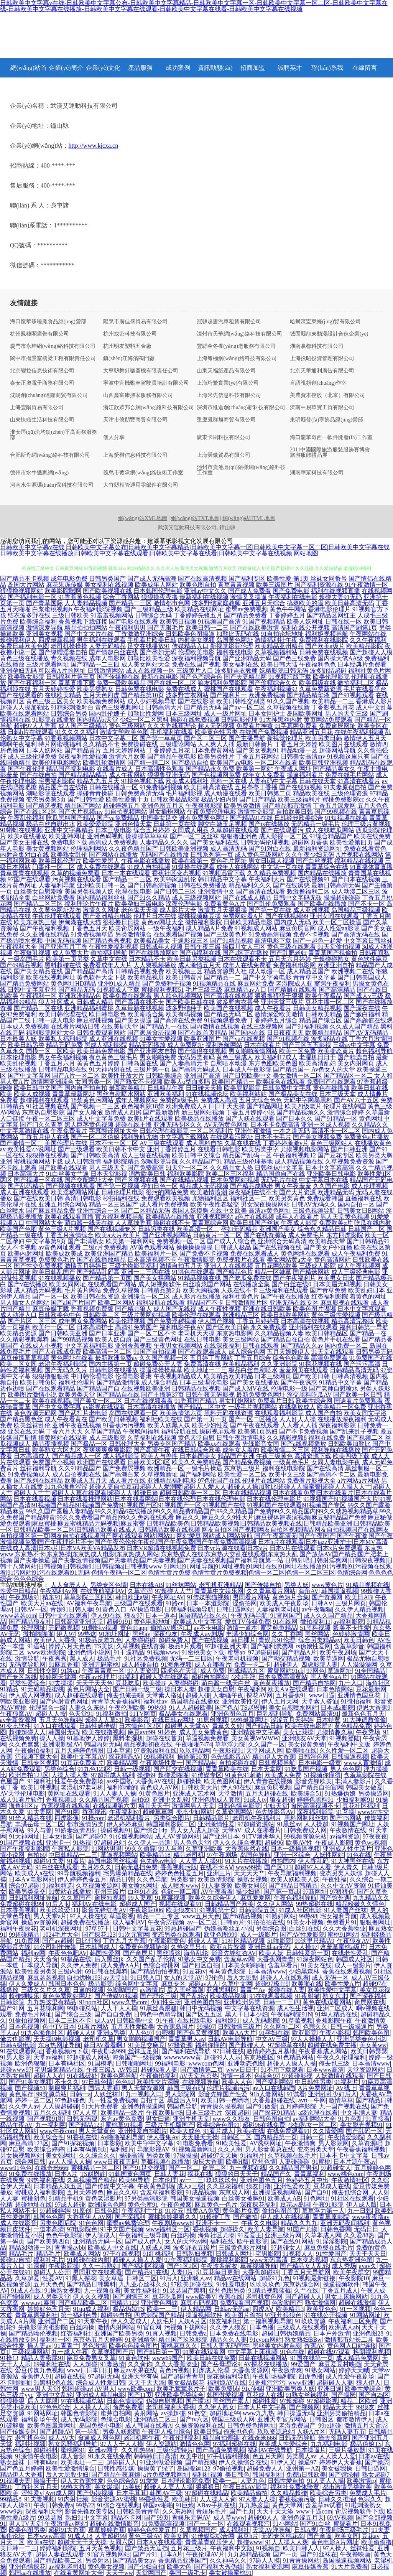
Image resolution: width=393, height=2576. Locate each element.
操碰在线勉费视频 (194, 719)
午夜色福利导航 (295, 1898)
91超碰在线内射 (88, 2260)
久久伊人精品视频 (359, 1609)
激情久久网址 (101, 910)
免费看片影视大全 (311, 1480)
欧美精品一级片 (121, 2112)
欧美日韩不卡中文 (120, 1149)
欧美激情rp (361, 2480)
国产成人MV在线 (245, 1388)
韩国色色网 (48, 2217)
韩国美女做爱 (364, 1787)
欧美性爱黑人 (101, 861)
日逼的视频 (88, 1990)
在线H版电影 (194, 2020)
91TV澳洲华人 (261, 1836)
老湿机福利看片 (128, 1818)
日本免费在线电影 (233, 2333)
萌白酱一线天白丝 (225, 1683)
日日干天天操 (226, 1106)
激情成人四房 (123, 1112)
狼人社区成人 (56, 1002)
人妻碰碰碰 (140, 1640)
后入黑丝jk (108, 1959)
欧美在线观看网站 (24, 713)
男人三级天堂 (107, 1167)
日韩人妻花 (169, 2174)
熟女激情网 (320, 2302)
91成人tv (254, 1799)
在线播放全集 (251, 1284)
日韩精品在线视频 (196, 1388)
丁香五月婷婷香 (257, 1321)
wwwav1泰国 (38, 2302)
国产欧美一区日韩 (357, 1394)
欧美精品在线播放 (170, 1216)
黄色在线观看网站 (327, 2002)
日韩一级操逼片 (351, 2026)
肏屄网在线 (369, 2002)
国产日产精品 (257, 799)
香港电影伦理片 (329, 609)
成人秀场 (344, 2266)
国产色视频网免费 (216, 775)
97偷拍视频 (228, 2468)
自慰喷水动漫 (228, 1063)
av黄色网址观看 (59, 1247)
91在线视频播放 (59, 1278)
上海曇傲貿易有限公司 (223, 455)
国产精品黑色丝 (21, 1419)
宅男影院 (267, 2253)
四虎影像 (66, 1818)
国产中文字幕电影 (266, 977)
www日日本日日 (89, 2370)
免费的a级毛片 (179, 1100)
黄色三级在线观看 (291, 946)
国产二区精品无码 (145, 1210)
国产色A (226, 1707)
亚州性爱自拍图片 (142, 2131)
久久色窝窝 (24, 1744)
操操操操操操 (194, 1247)
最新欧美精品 (127, 1088)
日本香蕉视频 (18, 1910)
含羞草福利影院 (161, 2192)
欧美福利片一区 (156, 1253)
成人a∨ (104, 2020)
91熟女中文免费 (199, 1959)
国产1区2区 (182, 2266)
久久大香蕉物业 (344, 1928)
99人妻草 (140, 1898)
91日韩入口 (145, 1977)
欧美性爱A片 (342, 1983)
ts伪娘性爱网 (313, 1646)
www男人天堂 (40, 2388)
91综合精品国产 (330, 836)
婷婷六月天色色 (69, 1646)
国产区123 (278, 1867)
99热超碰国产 (182, 1928)
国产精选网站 (311, 1272)
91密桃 (165, 2033)
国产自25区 (373, 2395)
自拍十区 (152, 2100)
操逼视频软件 (341, 2284)
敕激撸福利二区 (308, 891)
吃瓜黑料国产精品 (70, 818)
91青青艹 (66, 2345)
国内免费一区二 (346, 1345)
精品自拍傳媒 (220, 2437)
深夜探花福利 (258, 2204)
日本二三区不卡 (69, 2020)
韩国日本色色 (66, 1983)
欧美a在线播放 (27, 836)
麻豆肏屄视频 (272, 1787)
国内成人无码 (292, 922)
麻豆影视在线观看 (344, 1302)
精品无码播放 (147, 1045)
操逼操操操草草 (161, 1370)
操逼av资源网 (39, 1922)
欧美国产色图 (18, 1229)
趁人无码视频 (216, 726)
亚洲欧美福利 (165, 1094)
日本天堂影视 (108, 1173)
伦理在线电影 (133, 891)
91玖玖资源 (310, 2321)
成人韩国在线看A (149, 2425)
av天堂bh (116, 1977)
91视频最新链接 (314, 2278)
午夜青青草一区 (103, 1670)
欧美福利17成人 (276, 1057)
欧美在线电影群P (308, 1726)
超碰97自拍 (15, 2260)
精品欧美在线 (311, 793)
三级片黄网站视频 (145, 1315)
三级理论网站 (178, 744)
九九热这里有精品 (51, 2002)
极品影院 (100, 1983)
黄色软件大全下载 (101, 977)
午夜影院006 (146, 1910)
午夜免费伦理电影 (211, 811)
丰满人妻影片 (353, 1781)
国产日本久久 (294, 1118)
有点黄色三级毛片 (113, 1057)
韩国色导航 (182, 2106)
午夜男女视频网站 (177, 1345)
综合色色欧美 (291, 1358)
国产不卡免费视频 (303, 1431)
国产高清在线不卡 (139, 1002)
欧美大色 (179, 2566)
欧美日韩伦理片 (59, 861)
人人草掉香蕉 (133, 1223)
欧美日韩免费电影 (101, 1051)
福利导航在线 (179, 1431)
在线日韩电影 (202, 1339)
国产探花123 (99, 1934)
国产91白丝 (315, 2523)
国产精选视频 (44, 805)
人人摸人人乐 (91, 2407)
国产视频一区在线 (38, 1180)
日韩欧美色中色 (59, 1315)
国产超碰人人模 (371, 652)
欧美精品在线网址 (199, 609)
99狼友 (365, 2407)
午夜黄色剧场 (155, 2186)
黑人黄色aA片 (329, 1677)
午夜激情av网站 (65, 2523)
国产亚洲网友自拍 (151, 1051)
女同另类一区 (93, 1081)
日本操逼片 (310, 2450)
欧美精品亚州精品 (279, 646)
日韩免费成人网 (305, 1830)
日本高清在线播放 (151, 1407)
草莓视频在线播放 (165, 2161)
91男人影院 (15, 2057)
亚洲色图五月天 (162, 805)
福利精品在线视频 (358, 861)
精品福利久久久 (250, 885)
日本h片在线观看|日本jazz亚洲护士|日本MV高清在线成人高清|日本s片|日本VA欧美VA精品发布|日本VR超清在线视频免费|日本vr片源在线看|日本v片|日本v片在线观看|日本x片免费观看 (194, 1545)
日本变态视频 (308, 2260)
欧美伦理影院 (331, 676)
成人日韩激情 (82, 1161)
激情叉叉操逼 (248, 597)
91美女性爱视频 (161, 1038)
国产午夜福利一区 (32, 683)
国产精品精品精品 (82, 775)
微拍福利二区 (355, 683)
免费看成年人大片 (107, 965)
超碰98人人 (263, 2517)
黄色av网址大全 (162, 922)
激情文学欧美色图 (124, 732)
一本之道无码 (291, 1131)
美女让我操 (298, 1732)
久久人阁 (230, 2149)
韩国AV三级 (166, 2493)
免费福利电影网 (294, 965)
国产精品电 (201, 1763)
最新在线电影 (159, 676)
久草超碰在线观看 (234, 830)
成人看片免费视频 (164, 1204)
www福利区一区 (168, 2229)
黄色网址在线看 (72, 1358)
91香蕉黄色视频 (79, 597)
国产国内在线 (247, 1032)
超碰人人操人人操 (291, 2063)
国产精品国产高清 (88, 971)
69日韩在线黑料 (106, 1971)
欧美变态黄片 (335, 1051)
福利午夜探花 (18, 1928)
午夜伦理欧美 (127, 1707)
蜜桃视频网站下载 (38, 1161)
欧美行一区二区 (53, 1327)
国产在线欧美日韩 (38, 1198)
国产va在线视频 (243, 1038)
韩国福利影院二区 (170, 1824)
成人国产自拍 (323, 1413)
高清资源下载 (312, 1456)
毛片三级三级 (204, 989)
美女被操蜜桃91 (230, 2572)
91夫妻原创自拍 (345, 787)
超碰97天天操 (219, 2155)
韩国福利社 (267, 2474)
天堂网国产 (151, 2572)
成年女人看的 (240, 1450)
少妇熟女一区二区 (312, 2125)
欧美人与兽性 (159, 1456)
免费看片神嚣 (254, 726)
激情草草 (341, 2100)
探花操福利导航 (228, 2376)
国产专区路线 (18, 1677)
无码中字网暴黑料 (307, 1100)
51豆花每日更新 (217, 2272)
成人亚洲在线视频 (113, 1038)
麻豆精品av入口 (245, 989)
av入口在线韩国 (273, 2088)
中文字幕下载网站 (184, 1137)
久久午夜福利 (368, 640)
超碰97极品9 (272, 1983)
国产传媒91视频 (115, 1996)
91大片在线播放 (246, 1861)
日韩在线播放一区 (113, 787)
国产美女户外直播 (327, 1247)
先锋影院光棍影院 (42, 2327)
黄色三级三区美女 (50, 701)
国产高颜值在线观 (368, 1020)
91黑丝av (289, 1824)
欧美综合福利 (38, 621)
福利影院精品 (121, 1161)
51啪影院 (279, 1940)
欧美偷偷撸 (376, 2542)
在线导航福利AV (102, 1591)
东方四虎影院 (344, 1235)
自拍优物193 (83, 1977)
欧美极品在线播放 (199, 1118)
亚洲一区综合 (292, 1855)
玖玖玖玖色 (221, 2180)
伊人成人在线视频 (284, 2217)
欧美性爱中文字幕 (332, 1990)
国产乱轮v (193, 1996)
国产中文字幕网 (29, 1075)
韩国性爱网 (105, 1953)
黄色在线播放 (331, 1088)
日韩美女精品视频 (317, 1008)
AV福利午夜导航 (88, 1603)
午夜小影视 (334, 2033)
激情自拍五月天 (181, 1265)
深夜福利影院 (337, 1425)
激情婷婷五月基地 (271, 2051)
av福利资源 (344, 1836)
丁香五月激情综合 (69, 1235)
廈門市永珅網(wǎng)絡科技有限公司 (52, 346)
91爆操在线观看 (193, 867)
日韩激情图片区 (246, 1302)
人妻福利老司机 (277, 1609)
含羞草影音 (349, 1646)
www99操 (248, 1867)
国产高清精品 (337, 989)
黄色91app (133, 1628)
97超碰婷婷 (54, 2210)
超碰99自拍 (115, 2315)
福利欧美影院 (185, 1173)
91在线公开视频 (325, 2315)
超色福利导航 (374, 1051)
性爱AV (52, 2278)
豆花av (371, 2536)
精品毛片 (21, 2253)
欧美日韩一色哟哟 (225, 2100)
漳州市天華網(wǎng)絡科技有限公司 (239, 334)
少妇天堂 (275, 1805)
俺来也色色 (239, 2431)
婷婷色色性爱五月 (179, 1873)
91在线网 (285, 1621)
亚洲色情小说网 (89, 1652)
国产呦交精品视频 (286, 1658)
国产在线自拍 (38, 775)
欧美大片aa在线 (42, 1603)
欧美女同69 (250, 1885)
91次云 (174, 2210)
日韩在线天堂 (317, 781)
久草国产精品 (102, 1431)
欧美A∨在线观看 (291, 1689)
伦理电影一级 (289, 1388)
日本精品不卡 (147, 959)
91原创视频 (212, 1720)
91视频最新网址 (193, 2149)
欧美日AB (358, 1597)
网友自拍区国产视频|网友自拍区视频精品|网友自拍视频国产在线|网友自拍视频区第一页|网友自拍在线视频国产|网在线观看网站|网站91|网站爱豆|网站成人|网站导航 (194, 1532)
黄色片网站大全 (88, 1689)
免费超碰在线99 (21, 1904)
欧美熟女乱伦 (69, 854)
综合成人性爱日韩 (100, 2382)
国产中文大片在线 (88, 633)
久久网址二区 (281, 2026)
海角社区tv (23, 1805)
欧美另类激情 (242, 805)
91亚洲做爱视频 (161, 2462)
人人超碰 (85, 2364)
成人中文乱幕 (374, 707)
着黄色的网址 (368, 1296)
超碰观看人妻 (159, 2069)
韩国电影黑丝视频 (112, 1861)
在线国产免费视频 (263, 732)
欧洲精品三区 (240, 1315)
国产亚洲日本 (220, 1836)
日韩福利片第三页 (70, 676)
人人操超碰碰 (60, 2106)
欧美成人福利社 (187, 781)
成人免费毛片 (306, 1235)
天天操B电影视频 (57, 2039)
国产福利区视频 (143, 2266)
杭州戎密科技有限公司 (130, 334)
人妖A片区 (192, 2321)
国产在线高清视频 (202, 578)
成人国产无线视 (174, 1308)
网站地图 (306, 553)
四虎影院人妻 (319, 1664)
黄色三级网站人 (331, 1143)
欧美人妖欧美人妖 (294, 1879)
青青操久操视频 (221, 2106)
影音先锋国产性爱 (222, 2094)
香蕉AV (314, 2345)
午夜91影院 (328, 2204)
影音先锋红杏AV (104, 1910)
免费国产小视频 (53, 1462)
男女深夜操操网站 (265, 1204)
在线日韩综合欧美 (196, 1450)
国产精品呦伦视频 (33, 2333)
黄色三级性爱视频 (335, 1315)
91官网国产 (285, 1615)
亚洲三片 (219, 1873)
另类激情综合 (133, 934)
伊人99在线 (106, 1615)
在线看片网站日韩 (75, 1026)
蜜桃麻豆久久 (179, 2345)
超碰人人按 (50, 1713)
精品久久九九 (299, 2223)
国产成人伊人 (143, 2241)
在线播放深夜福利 (342, 1419)
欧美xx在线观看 (219, 1443)
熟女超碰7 (376, 2474)
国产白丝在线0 (291, 1284)
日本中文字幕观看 (361, 1308)
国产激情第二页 (201, 2069)
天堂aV (232, 1830)
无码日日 (366, 2229)
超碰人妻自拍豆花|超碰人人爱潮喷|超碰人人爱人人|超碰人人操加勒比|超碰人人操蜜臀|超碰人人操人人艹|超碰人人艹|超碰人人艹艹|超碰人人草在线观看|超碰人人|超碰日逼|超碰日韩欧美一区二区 (195, 1489)
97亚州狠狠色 (283, 2315)
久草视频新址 (159, 1474)
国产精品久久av (302, 1345)
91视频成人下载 (118, 989)
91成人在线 (26, 2290)
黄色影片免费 (240, 2210)
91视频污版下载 (289, 676)
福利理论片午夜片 (88, 903)
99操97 (206, 2026)
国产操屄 (343, 2395)
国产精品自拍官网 (318, 1787)
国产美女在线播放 (254, 1382)
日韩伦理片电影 (122, 1192)
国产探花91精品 (273, 2112)
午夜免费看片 (69, 1131)
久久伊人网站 (275, 1904)
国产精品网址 (265, 1106)
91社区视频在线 (47, 1106)
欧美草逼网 (328, 1658)
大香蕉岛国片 (175, 2026)
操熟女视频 (252, 1879)
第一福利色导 (79, 2315)
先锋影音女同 (260, 1443)
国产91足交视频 (144, 2167)
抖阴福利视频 (371, 2352)
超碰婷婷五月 (121, 805)
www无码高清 (269, 2260)
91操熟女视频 (62, 2290)
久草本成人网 (322, 2235)
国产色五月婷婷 (21, 2468)
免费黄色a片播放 (366, 1137)
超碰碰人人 (121, 2462)
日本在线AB (146, 1585)
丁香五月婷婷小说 (250, 1112)
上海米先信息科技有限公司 (229, 395)
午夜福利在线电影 (292, 597)
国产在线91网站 (292, 2241)
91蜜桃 (321, 2161)
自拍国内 (283, 1861)
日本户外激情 (331, 2333)
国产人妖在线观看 (250, 1118)
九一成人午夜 (69, 2352)
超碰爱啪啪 (173, 1775)
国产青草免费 (328, 1290)
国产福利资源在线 (319, 584)
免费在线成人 (184, 689)
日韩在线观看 (260, 1345)
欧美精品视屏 (145, 977)
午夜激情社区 (349, 2180)
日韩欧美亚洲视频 (184, 848)
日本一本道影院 (207, 1603)
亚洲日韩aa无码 (269, 1947)
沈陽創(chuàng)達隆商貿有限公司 (49, 395)
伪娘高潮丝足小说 (228, 1928)
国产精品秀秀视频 (107, 940)
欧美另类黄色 (286, 1198)
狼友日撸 (258, 2186)
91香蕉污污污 (266, 2382)
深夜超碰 (237, 2112)
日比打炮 (88, 1940)
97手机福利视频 (228, 2456)
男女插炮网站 (167, 811)
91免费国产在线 (370, 1358)
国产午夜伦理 (26, 768)
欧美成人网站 (82, 2253)
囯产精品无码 (202, 707)
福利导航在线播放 (335, 1450)
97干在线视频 (121, 2253)
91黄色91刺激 (243, 1775)
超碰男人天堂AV (186, 1726)
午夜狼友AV (353, 1940)
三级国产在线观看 (138, 1603)
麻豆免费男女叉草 (91, 2358)
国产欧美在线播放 (322, 903)
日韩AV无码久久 (313, 1204)
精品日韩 (121, 1879)
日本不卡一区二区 (113, 1143)
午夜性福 (334, 1879)
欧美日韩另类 (26, 1045)
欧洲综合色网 (106, 2204)
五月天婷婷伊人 (288, 1351)
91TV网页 (143, 1713)
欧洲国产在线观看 (101, 1462)
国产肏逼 (319, 2536)
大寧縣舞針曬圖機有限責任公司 (140, 371)
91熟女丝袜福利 (307, 2395)
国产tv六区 (194, 2419)
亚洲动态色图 (245, 2063)
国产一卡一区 (205, 2523)
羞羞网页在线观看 (303, 1370)
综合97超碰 (24, 1885)
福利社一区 (54, 2339)
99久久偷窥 (140, 1848)
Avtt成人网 (59, 2493)
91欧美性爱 (231, 2143)
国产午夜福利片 (294, 1278)
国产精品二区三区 (38, 903)
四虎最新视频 (56, 640)
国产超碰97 (91, 1836)
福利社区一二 (248, 1198)
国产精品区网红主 (331, 615)
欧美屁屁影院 (242, 1088)
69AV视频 (340, 2517)
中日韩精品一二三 (72, 1855)
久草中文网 (237, 1983)
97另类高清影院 (146, 2198)
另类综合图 (271, 1928)
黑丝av (141, 1634)
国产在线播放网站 (153, 953)
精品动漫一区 (299, 750)
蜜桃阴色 (33, 2198)
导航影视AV (153, 2149)
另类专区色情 (108, 1585)
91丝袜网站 (181, 1585)
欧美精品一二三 (332, 701)
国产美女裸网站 (154, 1278)
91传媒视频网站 (130, 1836)
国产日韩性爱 (85, 799)
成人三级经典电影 (355, 1272)
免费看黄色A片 (224, 903)
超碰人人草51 (103, 1720)
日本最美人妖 (18, 1038)
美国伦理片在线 (65, 1143)
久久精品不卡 (101, 744)
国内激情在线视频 (214, 1026)
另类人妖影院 (120, 2431)
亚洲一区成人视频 (325, 1124)
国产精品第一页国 (107, 1278)
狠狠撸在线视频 (47, 1155)
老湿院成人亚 (294, 983)
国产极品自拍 (190, 762)
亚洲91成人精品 (119, 983)
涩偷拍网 (244, 1603)
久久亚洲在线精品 (44, 934)
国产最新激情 (161, 1112)
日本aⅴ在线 (373, 2456)
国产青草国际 (44, 603)
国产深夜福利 (368, 1996)
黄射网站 (146, 2413)
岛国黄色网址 (234, 640)
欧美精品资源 (18, 1333)
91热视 (82, 1842)
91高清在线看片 (358, 781)
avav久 (368, 2266)
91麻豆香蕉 (63, 1664)
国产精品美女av (134, 2560)
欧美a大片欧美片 (118, 1235)
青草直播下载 (76, 683)
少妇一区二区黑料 (144, 719)
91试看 (296, 2094)
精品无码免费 (64, 1045)
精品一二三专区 (157, 1916)
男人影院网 (180, 2094)
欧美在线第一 (190, 861)
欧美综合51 (306, 1793)
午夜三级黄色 (274, 1456)
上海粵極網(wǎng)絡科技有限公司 (237, 358)
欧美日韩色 (359, 1640)
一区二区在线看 (276, 762)
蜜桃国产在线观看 (228, 689)
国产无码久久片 (65, 1370)
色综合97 (266, 2075)
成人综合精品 (159, 1382)
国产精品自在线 (118, 1394)
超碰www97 (16, 2069)
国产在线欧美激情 (254, 627)
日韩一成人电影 (53, 1020)
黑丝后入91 (182, 2100)
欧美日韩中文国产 (38, 1088)
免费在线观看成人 (254, 1253)
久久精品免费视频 (271, 873)
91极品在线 (76, 1959)
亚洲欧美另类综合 (179, 2395)
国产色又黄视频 (198, 2033)
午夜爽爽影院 (204, 805)
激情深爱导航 (44, 627)
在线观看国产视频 (177, 934)
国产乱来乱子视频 (354, 1431)
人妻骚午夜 (228, 1695)
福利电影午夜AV (182, 1327)
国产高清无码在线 (355, 934)
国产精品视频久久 (301, 1112)
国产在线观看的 (21, 695)
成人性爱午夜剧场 (350, 2376)
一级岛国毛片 (26, 959)
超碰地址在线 (33, 2204)
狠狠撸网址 (375, 1922)
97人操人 (335, 2548)
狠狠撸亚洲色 (238, 836)
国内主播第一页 (110, 1364)
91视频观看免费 (225, 1020)
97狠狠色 (342, 1891)
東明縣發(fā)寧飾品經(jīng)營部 (326, 420)
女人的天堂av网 (185, 2241)
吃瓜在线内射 (372, 1223)
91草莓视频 (170, 1898)
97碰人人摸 (264, 2560)
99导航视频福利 (79, 1873)
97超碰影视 (297, 2075)
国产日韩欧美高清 (95, 1155)
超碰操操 (189, 1781)
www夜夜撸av (371, 2217)
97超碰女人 (336, 2167)
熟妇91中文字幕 (86, 2517)
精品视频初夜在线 (148, 1744)
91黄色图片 (154, 1793)
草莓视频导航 (258, 2266)
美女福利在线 (240, 664)
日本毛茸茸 (131, 2493)
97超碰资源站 (255, 1824)
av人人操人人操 (69, 2161)
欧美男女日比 (335, 1278)
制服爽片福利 (66, 2088)
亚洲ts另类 (111, 2033)
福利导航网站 (224, 1045)
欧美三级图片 (274, 584)
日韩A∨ (322, 1603)
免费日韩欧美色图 (24, 646)
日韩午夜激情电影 (240, 1437)
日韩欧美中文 (135, 2020)
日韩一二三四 (281, 2002)
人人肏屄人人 (69, 1585)
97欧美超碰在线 (192, 2284)
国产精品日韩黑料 (91, 2284)
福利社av (155, 1701)
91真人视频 (161, 2333)
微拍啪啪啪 (38, 1634)
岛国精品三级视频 (355, 910)
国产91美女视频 (30, 2082)
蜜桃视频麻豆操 (199, 916)
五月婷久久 (96, 1867)
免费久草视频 (121, 1290)
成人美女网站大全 (145, 664)
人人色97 (140, 2033)
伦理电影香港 (133, 1376)
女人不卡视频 (18, 1247)
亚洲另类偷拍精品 (341, 2413)
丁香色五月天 (89, 928)
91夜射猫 (307, 1996)
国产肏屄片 (138, 1953)
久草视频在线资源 (140, 1646)
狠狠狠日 (208, 2487)
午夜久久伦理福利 (341, 2057)
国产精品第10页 (142, 695)
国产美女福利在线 (214, 842)
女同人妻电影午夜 (335, 1462)
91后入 (169, 2278)
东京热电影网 (234, 1333)
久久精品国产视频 (103, 1799)
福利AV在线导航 (270, 2450)
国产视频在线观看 (70, 1186)
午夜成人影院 (299, 1223)
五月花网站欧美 (276, 1265)
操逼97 (307, 2462)
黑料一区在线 (228, 781)
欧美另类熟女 (95, 689)
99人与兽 (39, 1830)
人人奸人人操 (297, 1419)
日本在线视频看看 (148, 1400)
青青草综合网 (210, 1223)
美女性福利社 (141, 2290)
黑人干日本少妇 (246, 2014)
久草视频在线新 (288, 707)
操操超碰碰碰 (342, 897)
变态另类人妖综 (340, 1873)
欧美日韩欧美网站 (285, 1315)
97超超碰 (292, 2401)
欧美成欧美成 (64, 1253)
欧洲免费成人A (186, 1106)
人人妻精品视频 (85, 603)
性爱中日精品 (18, 1591)
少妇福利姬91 (354, 1799)
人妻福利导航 (56, 885)
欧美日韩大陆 (279, 664)
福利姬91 (227, 2020)
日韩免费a (193, 2333)
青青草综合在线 (326, 867)
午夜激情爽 (300, 2143)
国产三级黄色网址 (158, 1339)
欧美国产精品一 (233, 1081)
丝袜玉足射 (143, 2051)
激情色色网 (194, 2444)
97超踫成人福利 (112, 1775)
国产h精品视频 (243, 1916)
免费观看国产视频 (244, 2302)
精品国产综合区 (320, 1020)
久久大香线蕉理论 (171, 726)
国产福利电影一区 (32, 597)
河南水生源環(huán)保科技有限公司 (52, 485)
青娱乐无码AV (191, 2517)
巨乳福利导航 (275, 1713)
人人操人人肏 (217, 2499)
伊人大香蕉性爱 (82, 2480)
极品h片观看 (185, 1646)
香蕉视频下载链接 (82, 621)
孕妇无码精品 (239, 1229)
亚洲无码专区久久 (177, 1124)
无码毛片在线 (279, 1180)
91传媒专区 (206, 1775)
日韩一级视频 (132, 1769)
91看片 (76, 1861)
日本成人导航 (39, 1965)
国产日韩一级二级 (137, 1689)
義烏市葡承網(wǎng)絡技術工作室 (143, 473)
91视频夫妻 (15, 2480)
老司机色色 (30, 2437)
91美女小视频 (305, 1922)
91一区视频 (355, 2309)
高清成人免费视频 (113, 842)
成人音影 (73, 2456)
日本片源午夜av (354, 2161)
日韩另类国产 (107, 578)
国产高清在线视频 (228, 996)
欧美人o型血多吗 (187, 1081)
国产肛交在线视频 (177, 1769)
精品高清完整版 (352, 1321)
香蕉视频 (205, 2229)
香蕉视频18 (61, 1799)
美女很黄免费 (306, 1744)
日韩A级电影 (17, 2045)
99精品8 (10, 2499)
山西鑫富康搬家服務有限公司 (138, 395)
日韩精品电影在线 (62, 1069)
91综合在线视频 (118, 2505)
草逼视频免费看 (207, 1738)
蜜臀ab (236, 1652)
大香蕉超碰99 (260, 2272)
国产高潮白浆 (121, 1474)
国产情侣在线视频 (202, 1051)
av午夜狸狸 (317, 1609)
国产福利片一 (228, 695)
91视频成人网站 (256, 928)
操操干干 (45, 2480)
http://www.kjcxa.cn (93, 145)
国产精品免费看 (245, 615)
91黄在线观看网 (204, 2352)
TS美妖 (104, 1646)
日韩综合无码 (153, 615)
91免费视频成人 (29, 1474)
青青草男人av (186, 2039)
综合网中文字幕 (136, 1983)
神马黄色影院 (227, 1971)
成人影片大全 (178, 910)
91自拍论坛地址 (282, 633)
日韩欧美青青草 (138, 2511)
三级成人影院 (317, 1265)
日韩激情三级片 (239, 2026)
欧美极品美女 (151, 940)
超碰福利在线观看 (44, 1100)
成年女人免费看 (263, 775)
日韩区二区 (236, 2137)
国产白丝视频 (314, 861)
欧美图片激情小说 (32, 1394)
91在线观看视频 (270, 1996)
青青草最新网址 (73, 1094)
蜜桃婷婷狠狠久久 (172, 2217)
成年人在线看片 (297, 1216)
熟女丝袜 (12, 2462)
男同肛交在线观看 (97, 2272)
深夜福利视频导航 (196, 658)
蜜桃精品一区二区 (95, 2167)
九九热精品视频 (248, 2554)
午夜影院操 (63, 2266)
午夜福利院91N (291, 2014)
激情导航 (27, 1658)
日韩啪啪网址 (133, 2063)
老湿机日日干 (317, 1057)
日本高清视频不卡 (151, 1259)
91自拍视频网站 (125, 811)
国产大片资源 (297, 1192)
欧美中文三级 (286, 1474)
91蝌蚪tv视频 (99, 1628)
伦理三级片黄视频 (366, 824)
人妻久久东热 (87, 1707)
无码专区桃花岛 (282, 2536)
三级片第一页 (151, 1069)
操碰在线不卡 (171, 1223)
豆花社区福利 (360, 1805)
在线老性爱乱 (350, 1953)
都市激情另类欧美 (347, 2487)
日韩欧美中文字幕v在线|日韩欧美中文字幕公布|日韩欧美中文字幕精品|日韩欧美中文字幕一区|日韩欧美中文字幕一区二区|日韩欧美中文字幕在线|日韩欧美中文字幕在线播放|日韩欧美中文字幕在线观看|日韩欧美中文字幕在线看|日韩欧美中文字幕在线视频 (195, 550)
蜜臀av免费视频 (246, 609)
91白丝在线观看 (56, 1867)
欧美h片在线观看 (150, 1118)
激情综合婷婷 (345, 1112)
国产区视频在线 (136, 1180)
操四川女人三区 (243, 946)
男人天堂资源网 (143, 2088)
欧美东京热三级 (35, 922)
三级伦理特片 (174, 2450)
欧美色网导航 (118, 2075)
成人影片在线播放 (196, 1296)
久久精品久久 (370, 1124)
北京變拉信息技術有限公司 (42, 371)
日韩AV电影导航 (230, 2039)
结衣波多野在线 (29, 615)
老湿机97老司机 (82, 1787)
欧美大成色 (185, 2131)
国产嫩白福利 (362, 1014)
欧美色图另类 (27, 2530)
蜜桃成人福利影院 (39, 2192)
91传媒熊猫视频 (208, 1597)
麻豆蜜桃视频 (95, 1020)
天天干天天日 (367, 2253)
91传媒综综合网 (212, 2536)
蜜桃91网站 (342, 1934)
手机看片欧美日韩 (151, 640)
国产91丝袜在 (318, 2554)
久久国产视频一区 (163, 1358)
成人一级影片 (258, 1934)
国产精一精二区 (148, 762)
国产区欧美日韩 (227, 1327)
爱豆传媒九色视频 (39, 2370)
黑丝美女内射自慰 (276, 2345)
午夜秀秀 (54, 1658)
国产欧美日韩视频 (113, 1419)
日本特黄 (328, 1720)
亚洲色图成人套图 (216, 1799)
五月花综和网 (45, 2008)
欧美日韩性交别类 (240, 701)
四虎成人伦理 (210, 2370)
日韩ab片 (232, 1922)
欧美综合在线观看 (280, 1081)
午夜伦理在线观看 (56, 916)
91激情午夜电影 (36, 2456)
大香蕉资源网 (250, 2370)
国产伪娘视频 (95, 2493)
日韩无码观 (82, 2118)
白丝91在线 (143, 1891)
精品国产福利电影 (70, 768)
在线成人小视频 (41, 1345)
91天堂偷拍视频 (338, 946)
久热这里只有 (189, 1947)
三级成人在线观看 (301, 2327)
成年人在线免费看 (246, 965)
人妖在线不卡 (239, 1290)
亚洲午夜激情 (253, 1131)
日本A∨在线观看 (159, 2542)
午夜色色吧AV (67, 1953)
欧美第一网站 (254, 768)
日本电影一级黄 (319, 1763)
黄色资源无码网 (35, 1413)
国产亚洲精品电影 (107, 916)
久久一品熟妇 (100, 2266)
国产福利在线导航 (185, 2051)
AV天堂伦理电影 (22, 1793)
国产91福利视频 (306, 1026)
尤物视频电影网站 (304, 1149)
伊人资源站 (161, 2444)
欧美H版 (237, 2161)
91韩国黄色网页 (130, 2174)
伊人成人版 (361, 2204)
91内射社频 (73, 2499)
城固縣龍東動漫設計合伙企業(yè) (329, 334)
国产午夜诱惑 (299, 1382)
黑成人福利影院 (105, 1045)
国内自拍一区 (356, 1204)
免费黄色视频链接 (143, 1947)
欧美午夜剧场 (337, 1652)
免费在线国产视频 (196, 664)
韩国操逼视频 (339, 1591)
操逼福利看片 (305, 775)
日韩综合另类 (69, 713)
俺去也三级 (334, 2063)
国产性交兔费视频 (38, 1265)
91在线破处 (82, 2075)
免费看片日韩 (275, 1400)
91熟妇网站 (280, 1916)
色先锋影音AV (229, 1756)
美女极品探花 (186, 2382)
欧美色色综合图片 (133, 2345)
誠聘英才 (290, 67)
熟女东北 (334, 1996)
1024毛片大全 (60, 1934)
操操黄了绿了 (155, 2468)
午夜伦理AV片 (205, 2554)
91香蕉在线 (82, 2137)
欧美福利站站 (248, 1094)
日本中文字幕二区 (113, 738)
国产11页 (140, 2395)
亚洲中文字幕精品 (69, 830)
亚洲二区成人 (335, 2008)
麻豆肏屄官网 (297, 928)
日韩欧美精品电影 (248, 922)
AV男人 (105, 2388)
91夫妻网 (39, 1812)
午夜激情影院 (196, 1259)
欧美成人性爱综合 (282, 2444)
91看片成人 (218, 2131)
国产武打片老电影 (82, 1413)
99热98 (157, 1707)
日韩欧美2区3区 (148, 1462)
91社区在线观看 (352, 2198)
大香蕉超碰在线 (273, 2100)
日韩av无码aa (232, 2309)
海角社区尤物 (216, 2235)
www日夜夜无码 (116, 2161)
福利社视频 (30, 2444)
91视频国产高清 (219, 621)
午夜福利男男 (127, 627)
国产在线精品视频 (184, 1180)
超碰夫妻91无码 (340, 597)
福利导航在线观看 (160, 1302)
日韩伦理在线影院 (164, 1131)
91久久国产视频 (288, 701)
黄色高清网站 (332, 1259)
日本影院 (109, 2143)
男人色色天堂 (191, 1842)
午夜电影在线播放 (145, 861)
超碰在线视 (69, 2376)
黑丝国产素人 (231, 2401)
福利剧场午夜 (39, 2419)
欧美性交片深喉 (157, 2082)
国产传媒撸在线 (118, 676)
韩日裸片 (243, 1640)
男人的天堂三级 (346, 713)
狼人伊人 (368, 2382)
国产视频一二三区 (95, 1106)
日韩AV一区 (31, 1609)
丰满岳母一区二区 (39, 1824)
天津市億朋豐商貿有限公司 (135, 420)
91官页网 (149, 2327)
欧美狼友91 (181, 1910)
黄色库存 (21, 2094)
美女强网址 (61, 2155)
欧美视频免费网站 (101, 701)
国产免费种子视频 (166, 983)
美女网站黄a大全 (289, 1259)
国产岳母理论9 (220, 2364)
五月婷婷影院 (298, 2106)
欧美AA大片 (239, 2033)
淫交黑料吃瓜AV (309, 1394)
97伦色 (214, 1977)
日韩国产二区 (366, 1229)
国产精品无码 (76, 989)
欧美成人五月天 (85, 1480)
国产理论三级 (158, 1996)
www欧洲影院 (46, 1652)
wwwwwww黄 (182, 2057)
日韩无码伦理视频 (265, 842)
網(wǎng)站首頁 (28, 70)
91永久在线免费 (109, 2456)
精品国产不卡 (205, 1302)
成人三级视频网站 (196, 897)
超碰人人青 (203, 1940)
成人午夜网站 (127, 775)
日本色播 (261, 2327)
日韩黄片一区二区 (217, 1235)
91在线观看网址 (21, 2051)
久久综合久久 (97, 2155)
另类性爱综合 (27, 1683)
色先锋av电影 (158, 1861)
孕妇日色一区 (159, 1186)
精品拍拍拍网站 (85, 627)
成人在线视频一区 (150, 670)
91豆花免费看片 (82, 1763)
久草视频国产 (197, 2530)
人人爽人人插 (216, 744)
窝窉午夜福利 (332, 983)
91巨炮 (185, 2505)
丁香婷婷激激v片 (286, 1143)
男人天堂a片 (50, 1916)
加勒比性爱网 (145, 713)
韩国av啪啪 (158, 2505)
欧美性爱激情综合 (70, 2468)
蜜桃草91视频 (123, 2125)
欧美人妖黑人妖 (168, 1425)
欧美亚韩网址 (67, 836)
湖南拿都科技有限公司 (317, 346)
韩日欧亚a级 (132, 1597)
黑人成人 (82, 1658)
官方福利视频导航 (119, 1216)
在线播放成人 (297, 1407)
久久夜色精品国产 (133, 848)
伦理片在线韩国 (344, 1106)
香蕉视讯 (94, 1812)
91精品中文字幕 (340, 1382)
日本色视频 (24, 2026)
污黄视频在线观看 (76, 879)
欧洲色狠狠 (30, 2063)
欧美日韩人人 (301, 2548)
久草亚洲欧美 (204, 1848)
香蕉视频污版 (178, 1867)
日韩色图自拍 (271, 2118)
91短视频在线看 (346, 818)
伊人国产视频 (216, 1321)
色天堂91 (81, 1713)
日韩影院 (12, 2002)
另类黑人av (301, 2456)
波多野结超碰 (328, 670)
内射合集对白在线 (24, 854)
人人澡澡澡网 (358, 1664)
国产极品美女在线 (292, 1094)
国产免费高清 (145, 1167)
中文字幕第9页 (46, 1241)
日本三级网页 (273, 1376)
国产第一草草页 (161, 738)
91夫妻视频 (39, 2499)
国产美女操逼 (133, 1020)
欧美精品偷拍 (249, 2493)
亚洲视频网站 (214, 1216)
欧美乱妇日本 (366, 1290)
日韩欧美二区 (101, 1315)
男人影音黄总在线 (269, 2149)
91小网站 (285, 2523)
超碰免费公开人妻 (158, 1364)
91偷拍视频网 (27, 2020)
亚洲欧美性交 (240, 1701)
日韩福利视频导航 (189, 1609)
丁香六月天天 (64, 1431)
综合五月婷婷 (151, 830)
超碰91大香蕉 (66, 2530)
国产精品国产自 (98, 1388)
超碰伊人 (286, 1664)
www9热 (11, 2511)
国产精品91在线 (251, 818)
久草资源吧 (367, 2143)
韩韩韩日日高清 (155, 2456)
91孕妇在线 (274, 2033)
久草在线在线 (242, 1143)
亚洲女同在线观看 (334, 916)
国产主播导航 (247, 738)
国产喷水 (198, 2401)
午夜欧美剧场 (164, 2112)
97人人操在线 (88, 1916)
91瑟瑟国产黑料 (184, 2290)
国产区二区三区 (205, 738)
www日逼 (322, 1695)
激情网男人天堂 (193, 1805)
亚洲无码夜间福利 (344, 2223)
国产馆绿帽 (344, 2474)
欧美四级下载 (351, 1456)
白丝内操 (183, 2235)
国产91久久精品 (148, 897)
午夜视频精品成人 (177, 1376)
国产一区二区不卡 (151, 1333)
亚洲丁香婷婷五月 (171, 1149)
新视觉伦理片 (285, 738)
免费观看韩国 (325, 1198)
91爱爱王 (249, 2235)
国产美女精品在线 (38, 971)
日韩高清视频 (349, 1376)
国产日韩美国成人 (361, 977)
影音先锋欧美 (313, 1781)
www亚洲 (301, 2382)
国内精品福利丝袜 (101, 897)
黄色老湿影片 (103, 2198)
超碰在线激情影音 (114, 2523)
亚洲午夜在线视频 (76, 1425)
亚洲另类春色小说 (361, 2039)
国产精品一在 (368, 1333)
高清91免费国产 (136, 1327)
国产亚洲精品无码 (246, 658)
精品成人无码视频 (204, 1186)
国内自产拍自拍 (85, 1088)
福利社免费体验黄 (294, 2487)
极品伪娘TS (129, 2309)
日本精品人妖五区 (57, 2186)
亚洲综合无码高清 (282, 1241)
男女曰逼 (158, 2118)
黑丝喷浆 (168, 1953)
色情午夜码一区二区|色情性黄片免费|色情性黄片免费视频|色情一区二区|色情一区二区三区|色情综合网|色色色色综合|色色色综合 (196, 1575)
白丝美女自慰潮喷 (38, 891)
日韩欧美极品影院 (174, 799)
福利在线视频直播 (335, 591)
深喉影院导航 (159, 1161)
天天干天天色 (94, 1683)
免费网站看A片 (243, 916)
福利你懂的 (122, 1787)
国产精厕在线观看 (292, 989)
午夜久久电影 (259, 2223)
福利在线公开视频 (305, 627)
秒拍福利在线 (121, 1198)
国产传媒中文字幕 (109, 2186)
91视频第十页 (217, 1910)
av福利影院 (349, 1621)
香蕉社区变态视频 (176, 873)
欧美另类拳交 (27, 1891)
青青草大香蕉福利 (115, 1701)
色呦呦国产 (122, 1990)
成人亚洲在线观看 (24, 1192)
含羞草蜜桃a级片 (343, 1947)
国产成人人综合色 (231, 1241)
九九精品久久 (371, 1898)
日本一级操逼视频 (295, 1848)
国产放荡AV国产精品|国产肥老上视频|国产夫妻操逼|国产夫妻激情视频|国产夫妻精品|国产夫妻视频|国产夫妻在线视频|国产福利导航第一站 (194, 1557)
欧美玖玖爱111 (59, 1910)
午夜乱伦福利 (26, 818)
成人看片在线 (127, 1480)
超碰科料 (45, 2450)
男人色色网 (345, 1769)
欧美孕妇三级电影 (139, 903)
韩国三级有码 (185, 2088)
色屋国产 (12, 1781)
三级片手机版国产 (169, 2125)
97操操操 (185, 2155)
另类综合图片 (171, 1818)
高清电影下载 (273, 940)
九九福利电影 (329, 2444)
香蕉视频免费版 (92, 1308)
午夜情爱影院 (345, 2137)
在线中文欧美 (228, 1210)
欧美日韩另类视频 (191, 959)
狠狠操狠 (12, 2401)
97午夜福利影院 (185, 2260)
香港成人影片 (374, 701)
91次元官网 (133, 1934)
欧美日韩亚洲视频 (323, 762)
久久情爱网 (327, 2131)
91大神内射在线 (110, 1069)
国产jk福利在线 (200, 953)
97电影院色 (82, 2229)
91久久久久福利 (76, 732)
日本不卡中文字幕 (343, 2155)
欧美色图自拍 (197, 584)
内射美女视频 (196, 640)
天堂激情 (230, 1793)
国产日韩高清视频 (151, 885)
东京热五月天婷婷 (97, 2339)
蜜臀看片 (345, 2523)
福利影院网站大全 (50, 1032)
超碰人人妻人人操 (168, 2487)
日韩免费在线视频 (323, 652)
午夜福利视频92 (276, 689)
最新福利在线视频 (204, 597)
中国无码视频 (62, 940)
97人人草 (85, 2112)
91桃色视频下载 (142, 781)
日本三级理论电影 (204, 1382)
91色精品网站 (295, 2057)
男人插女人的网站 (24, 1302)
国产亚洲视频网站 (166, 1235)
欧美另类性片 (216, 756)
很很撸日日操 (121, 922)
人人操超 (316, 1824)
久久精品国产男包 (293, 2167)
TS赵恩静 (253, 1707)
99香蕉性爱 (154, 2499)
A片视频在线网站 (359, 854)
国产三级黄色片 (225, 934)
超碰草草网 (158, 1812)
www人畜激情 (363, 1763)
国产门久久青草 (41, 1124)
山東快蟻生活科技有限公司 (42, 420)
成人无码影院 (260, 2020)
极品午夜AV (16, 2125)
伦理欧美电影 (196, 652)
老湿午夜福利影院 (62, 1364)
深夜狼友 (165, 1634)
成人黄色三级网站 (259, 854)
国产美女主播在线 (24, 842)
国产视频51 (30, 2088)
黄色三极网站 (127, 726)
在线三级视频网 (262, 1026)
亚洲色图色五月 (232, 1713)
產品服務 (140, 67)
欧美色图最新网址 (51, 2425)
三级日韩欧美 (70, 615)
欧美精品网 (122, 1763)
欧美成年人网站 (156, 584)
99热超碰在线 (314, 1904)
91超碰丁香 (215, 2217)
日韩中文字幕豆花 (137, 1928)
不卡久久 (66, 2082)
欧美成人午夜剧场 (284, 1603)
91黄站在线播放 (69, 1891)
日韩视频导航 (276, 1763)
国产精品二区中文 (202, 1407)
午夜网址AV (167, 1597)
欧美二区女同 (18, 1364)
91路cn (175, 1603)
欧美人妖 (271, 1953)
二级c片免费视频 (105, 1247)
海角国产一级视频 (136, 2057)
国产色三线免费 (294, 658)
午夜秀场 (368, 1732)
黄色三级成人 (234, 1057)
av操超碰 (173, 2413)
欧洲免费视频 (266, 695)
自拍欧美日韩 (294, 811)
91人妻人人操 (325, 2480)
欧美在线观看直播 (69, 1216)
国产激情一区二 (21, 1143)
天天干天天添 (146, 2382)
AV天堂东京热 (198, 2075)
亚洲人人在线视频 (228, 1265)
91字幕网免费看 (296, 726)
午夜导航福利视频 (292, 1873)
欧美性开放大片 (122, 1075)
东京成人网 (234, 2192)
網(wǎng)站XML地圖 (143, 518)
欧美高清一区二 (197, 1229)
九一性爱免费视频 (112, 2100)
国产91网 (66, 1812)
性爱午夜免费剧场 (79, 1781)
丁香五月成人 (339, 2290)
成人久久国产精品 (328, 1615)
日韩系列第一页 (211, 854)
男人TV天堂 (25, 2523)
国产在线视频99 (286, 916)
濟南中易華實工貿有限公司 (322, 407)
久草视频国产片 (112, 2352)
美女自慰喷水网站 (293, 1707)
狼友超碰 (282, 1799)
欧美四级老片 (303, 1106)
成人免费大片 (70, 953)
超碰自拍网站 (209, 1677)
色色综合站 (122, 2480)
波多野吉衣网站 (187, 695)
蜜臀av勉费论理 (128, 2223)
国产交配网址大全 (88, 1180)
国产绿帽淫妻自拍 (62, 652)
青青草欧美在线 (227, 1769)
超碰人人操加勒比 (24, 707)
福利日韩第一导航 (363, 1327)
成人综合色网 (247, 1351)
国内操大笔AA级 (340, 658)
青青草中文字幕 (314, 977)
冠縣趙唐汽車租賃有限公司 (229, 321)
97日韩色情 (97, 2082)
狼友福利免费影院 (222, 683)
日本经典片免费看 (361, 664)
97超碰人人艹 (173, 1591)
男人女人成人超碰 (194, 1830)
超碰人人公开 (51, 2272)
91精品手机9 (65, 2198)
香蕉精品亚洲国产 (182, 2560)
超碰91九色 (274, 2278)
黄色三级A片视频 (62, 1229)
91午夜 (165, 2020)
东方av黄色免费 (121, 2118)
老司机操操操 (69, 646)
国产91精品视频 (231, 940)
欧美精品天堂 (326, 1241)
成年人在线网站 (237, 867)
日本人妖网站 (44, 750)
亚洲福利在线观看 (313, 1327)
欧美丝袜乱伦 (32, 1425)
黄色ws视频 (370, 1842)
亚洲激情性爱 (216, 1824)
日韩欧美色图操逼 (190, 633)
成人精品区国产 (308, 971)
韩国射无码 (63, 1732)
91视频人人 (298, 2253)
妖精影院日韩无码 (283, 670)
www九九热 (259, 2413)
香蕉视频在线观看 (65, 1805)
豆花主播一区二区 (329, 1002)
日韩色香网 (336, 2229)
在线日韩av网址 (173, 1720)
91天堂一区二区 (187, 1167)
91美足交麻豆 (146, 2045)
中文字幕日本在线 (323, 1180)
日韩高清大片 (164, 707)
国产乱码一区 (364, 2131)
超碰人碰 (198, 1695)
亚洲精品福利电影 (171, 1480)
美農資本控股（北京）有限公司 (327, 395)
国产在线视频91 (308, 879)
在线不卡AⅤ (216, 1867)
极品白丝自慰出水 (50, 824)
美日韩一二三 (18, 2548)
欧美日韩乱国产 (53, 1272)
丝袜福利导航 (38, 1468)
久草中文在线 (108, 959)
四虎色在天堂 (179, 1670)
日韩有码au (42, 2462)
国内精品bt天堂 (97, 719)
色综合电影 (115, 2419)
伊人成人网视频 (30, 1695)
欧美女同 (176, 2536)
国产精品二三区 (130, 603)
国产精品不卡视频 (24, 578)
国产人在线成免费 (56, 1351)
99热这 (87, 1634)
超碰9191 (119, 1621)
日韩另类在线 (156, 1229)
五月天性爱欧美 (132, 2026)
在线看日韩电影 (218, 1149)
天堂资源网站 (365, 2069)
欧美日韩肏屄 (38, 1382)
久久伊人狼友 (228, 2327)
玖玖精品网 (194, 1750)
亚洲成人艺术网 (194, 1793)
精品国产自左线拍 (62, 787)
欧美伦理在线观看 (196, 1315)
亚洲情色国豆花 (358, 1695)
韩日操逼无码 (295, 2413)
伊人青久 (346, 1867)
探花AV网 (259, 1695)
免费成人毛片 (367, 2493)
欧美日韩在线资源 (95, 1296)
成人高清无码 (228, 848)
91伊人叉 (283, 2462)
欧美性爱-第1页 (288, 578)
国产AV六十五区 (356, 1100)
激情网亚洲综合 (52, 1081)
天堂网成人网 (264, 1750)
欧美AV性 (299, 1842)
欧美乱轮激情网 (104, 762)
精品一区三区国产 (113, 1204)
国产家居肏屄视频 (151, 1032)
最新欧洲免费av (116, 1358)
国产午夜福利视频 (44, 928)
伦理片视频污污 (228, 2088)
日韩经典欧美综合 (298, 818)
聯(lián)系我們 (327, 70)
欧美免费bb (223, 2388)
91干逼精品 (128, 1652)
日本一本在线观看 (125, 873)
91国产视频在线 (21, 1842)
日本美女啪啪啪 (243, 1965)
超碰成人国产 (137, 1904)
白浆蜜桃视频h (52, 609)
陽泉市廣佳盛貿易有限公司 (135, 321)
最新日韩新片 (254, 744)
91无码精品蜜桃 (42, 1689)
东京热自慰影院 (43, 1112)
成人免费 (212, 1670)
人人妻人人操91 (200, 1861)
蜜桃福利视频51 (162, 989)
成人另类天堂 (51, 2296)
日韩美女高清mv (303, 756)
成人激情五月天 (199, 965)
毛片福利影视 (184, 793)
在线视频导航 (200, 2082)
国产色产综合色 (200, 676)
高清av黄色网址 (269, 1210)
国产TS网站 (346, 1818)
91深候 (36, 2266)
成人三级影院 (107, 1437)
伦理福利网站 (89, 848)
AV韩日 (128, 2069)
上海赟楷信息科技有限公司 (135, 455)
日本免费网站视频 (234, 1180)
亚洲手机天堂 (191, 2118)
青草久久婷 (227, 1726)
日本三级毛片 (204, 2112)
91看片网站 (93, 2026)
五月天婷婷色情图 (79, 1750)
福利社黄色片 (240, 1296)
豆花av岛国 (295, 2204)
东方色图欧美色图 (273, 1063)
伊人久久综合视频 (237, 1842)
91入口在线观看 (54, 1726)
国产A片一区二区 (76, 1075)
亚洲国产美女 (277, 1229)
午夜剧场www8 (172, 2223)
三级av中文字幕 (354, 1045)
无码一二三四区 (191, 1658)
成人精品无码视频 (38, 1290)
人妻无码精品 (107, 646)
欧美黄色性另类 (216, 732)
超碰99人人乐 (222, 2057)
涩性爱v (32, 2493)
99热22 (85, 2505)
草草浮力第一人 (323, 2210)
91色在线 (359, 1855)
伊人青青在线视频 (268, 1781)
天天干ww (119, 2572)
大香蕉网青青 (275, 1959)
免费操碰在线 (139, 744)
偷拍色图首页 (280, 2210)
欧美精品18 (155, 1855)
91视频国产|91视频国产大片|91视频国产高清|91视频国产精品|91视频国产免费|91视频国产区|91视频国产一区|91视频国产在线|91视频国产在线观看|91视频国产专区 (196, 1502)
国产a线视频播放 (303, 1443)
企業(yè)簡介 (66, 67)
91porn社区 (94, 2002)
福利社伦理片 (76, 1382)
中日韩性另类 (313, 2082)
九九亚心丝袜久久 (143, 2284)
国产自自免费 (112, 2014)
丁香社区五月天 (36, 2487)
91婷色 (167, 1732)
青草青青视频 (236, 584)
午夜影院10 (354, 2278)
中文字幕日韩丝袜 (368, 940)
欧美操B (154, 1683)
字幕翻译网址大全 (113, 1131)
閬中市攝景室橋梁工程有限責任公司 (53, 358)
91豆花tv (194, 1971)
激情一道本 (242, 1628)
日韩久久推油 (336, 2499)
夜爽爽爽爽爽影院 (107, 1450)
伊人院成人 (100, 2235)
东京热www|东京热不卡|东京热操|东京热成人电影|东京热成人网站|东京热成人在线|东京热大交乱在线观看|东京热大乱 (191, 1551)
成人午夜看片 (273, 1008)
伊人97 (65, 1634)
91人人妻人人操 (114, 1793)
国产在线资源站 (264, 1235)
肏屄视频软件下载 (359, 2511)
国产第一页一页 (205, 1419)
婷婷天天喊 (354, 2370)
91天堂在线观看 (332, 1351)
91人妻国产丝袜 (345, 1910)
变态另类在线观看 (176, 1934)
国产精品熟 (200, 2462)
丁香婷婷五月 (286, 615)
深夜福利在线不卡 (253, 1192)
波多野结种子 (184, 1008)
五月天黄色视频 (100, 2548)
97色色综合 (54, 2407)
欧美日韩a (207, 2431)
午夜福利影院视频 (98, 609)
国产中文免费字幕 (56, 1407)
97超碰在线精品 (206, 2493)
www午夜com (57, 2131)
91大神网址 (24, 1836)
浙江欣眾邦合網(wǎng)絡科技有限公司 (148, 407)
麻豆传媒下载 (50, 1308)
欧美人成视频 (32, 1094)
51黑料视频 (315, 1628)
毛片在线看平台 (365, 689)
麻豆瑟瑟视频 (45, 1977)
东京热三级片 (242, 1468)
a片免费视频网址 (166, 2474)
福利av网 (33, 1953)
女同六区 (121, 2542)
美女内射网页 (355, 1063)
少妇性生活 (165, 2002)
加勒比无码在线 (237, 633)
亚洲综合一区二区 (145, 1296)
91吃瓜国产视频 (305, 1769)
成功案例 (178, 67)
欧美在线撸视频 (103, 1732)
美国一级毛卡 (187, 2572)
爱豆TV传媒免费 (247, 1621)
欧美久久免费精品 (196, 1462)
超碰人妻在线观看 (164, 1677)
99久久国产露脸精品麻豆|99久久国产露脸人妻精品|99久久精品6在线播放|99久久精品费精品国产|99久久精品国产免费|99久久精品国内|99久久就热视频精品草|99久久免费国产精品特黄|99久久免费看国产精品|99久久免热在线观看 (196, 1511)
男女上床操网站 (346, 2296)
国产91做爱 (261, 2106)
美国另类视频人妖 (88, 891)
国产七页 (241, 2511)
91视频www (163, 1652)
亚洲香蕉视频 (133, 1345)
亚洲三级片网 (283, 2235)
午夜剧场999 (108, 2051)
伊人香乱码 (313, 1861)
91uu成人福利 (91, 2309)
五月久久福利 (51, 2112)
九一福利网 (50, 2125)
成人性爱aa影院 (338, 928)
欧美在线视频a (52, 1400)
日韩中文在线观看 (63, 1615)
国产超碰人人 (247, 2045)
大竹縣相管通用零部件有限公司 (140, 485)
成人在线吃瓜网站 (329, 830)
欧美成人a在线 (34, 1873)
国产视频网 (304, 2407)
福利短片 (122, 2149)
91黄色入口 (111, 1609)
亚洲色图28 (368, 2333)
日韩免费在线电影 (139, 689)
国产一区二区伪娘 (95, 1137)
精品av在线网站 (235, 2278)
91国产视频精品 (263, 621)
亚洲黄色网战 (159, 2302)
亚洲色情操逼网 (142, 2106)
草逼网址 (339, 1670)
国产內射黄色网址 (64, 1701)
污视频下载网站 (185, 2327)
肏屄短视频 (109, 1898)
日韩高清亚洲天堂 (79, 1621)
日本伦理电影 (18, 1057)
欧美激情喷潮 (208, 1192)
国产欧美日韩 (311, 1376)
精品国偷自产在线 (280, 1173)
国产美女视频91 (257, 750)
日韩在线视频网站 (263, 2358)
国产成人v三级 (363, 996)
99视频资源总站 (305, 1836)
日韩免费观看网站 (101, 1032)
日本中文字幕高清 (329, 1167)
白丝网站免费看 (53, 897)
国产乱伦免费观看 (271, 903)
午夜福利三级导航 (143, 2235)
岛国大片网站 (26, 584)
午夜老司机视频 (236, 1658)
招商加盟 (252, 67)
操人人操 (51, 1738)
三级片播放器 (347, 2450)
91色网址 (316, 2198)
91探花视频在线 (320, 1364)
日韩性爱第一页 (307, 1953)
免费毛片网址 (33, 2014)
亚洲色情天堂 (133, 824)
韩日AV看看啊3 (104, 2045)
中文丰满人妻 (358, 2112)
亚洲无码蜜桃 (100, 1664)
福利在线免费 (326, 1437)
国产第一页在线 (269, 910)
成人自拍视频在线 (76, 1474)
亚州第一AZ (302, 2468)
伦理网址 (33, 1628)
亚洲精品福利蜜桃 (88, 1008)
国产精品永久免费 (210, 768)
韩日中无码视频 (200, 2008)
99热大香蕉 (76, 2487)
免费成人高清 (219, 1100)
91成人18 (80, 2536)
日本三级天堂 (337, 1094)
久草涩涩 (140, 1591)
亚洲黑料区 (221, 1990)
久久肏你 (140, 2364)
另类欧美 (158, 2155)
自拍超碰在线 (237, 1763)
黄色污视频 (174, 2370)
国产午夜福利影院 (24, 1848)
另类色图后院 (57, 2223)
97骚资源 (180, 2045)
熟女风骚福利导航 (72, 2444)
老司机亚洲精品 (220, 1585)
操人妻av (39, 2345)
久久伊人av (24, 2106)
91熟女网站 (320, 2370)
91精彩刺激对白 (72, 707)
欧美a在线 (250, 2131)
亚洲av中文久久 (205, 591)
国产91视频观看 (352, 695)
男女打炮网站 (237, 1400)
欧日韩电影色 (107, 1014)
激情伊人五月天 (365, 738)
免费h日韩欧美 (306, 2474)
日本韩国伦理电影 (158, 591)
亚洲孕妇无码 (18, 670)
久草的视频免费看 (75, 873)
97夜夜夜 (375, 1836)
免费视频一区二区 (181, 1241)
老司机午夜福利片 (256, 1818)
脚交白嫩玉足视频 (222, 824)
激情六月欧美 (127, 756)
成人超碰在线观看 (79, 1695)
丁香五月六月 (56, 1063)
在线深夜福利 (222, 1345)
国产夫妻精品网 (245, 676)
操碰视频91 (115, 1830)
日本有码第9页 (87, 2149)
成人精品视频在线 (299, 1161)
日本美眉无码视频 (337, 1284)
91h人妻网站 (267, 2094)
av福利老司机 (66, 2566)
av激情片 (152, 1990)
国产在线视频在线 (277, 1247)
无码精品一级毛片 (315, 824)
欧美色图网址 (222, 1781)
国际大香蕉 (103, 2088)
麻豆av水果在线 (134, 2370)
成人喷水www (180, 1885)
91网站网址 (365, 2315)
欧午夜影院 (252, 2241)
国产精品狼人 (133, 1308)
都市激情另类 (85, 1824)
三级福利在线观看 (283, 1290)
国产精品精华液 (308, 695)
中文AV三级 (271, 2039)
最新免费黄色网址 (260, 1394)
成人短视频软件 (159, 1284)
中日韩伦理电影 (92, 1376)
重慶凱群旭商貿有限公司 (226, 420)
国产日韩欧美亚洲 (62, 1333)
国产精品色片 (234, 1272)
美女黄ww (372, 2045)
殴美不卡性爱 (351, 1628)
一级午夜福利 (165, 928)
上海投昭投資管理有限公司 (322, 358)
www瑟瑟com (18, 1615)
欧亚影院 (304, 2033)
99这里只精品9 (314, 1940)
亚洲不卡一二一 (217, 2223)
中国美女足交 (159, 818)
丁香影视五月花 (332, 707)
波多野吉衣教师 (236, 670)
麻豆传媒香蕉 (310, 2566)
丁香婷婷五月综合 (273, 1020)
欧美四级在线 (317, 683)
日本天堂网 (266, 1769)
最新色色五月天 (363, 1713)
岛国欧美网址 (305, 713)
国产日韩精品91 (368, 1241)
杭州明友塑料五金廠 (127, 346)
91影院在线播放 (53, 719)
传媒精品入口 (190, 646)
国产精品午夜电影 (171, 756)
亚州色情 (264, 2161)
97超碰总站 (109, 1842)
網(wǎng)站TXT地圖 (195, 518)
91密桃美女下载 (202, 1652)
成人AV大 (61, 2437)
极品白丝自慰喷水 (253, 1370)
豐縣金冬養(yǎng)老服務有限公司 (236, 346)
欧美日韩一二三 (207, 627)
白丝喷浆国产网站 (207, 1284)
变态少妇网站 (194, 1812)
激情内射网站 (115, 2327)
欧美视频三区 (184, 971)
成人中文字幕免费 (101, 1118)
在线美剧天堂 (119, 1026)
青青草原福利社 (36, 2315)
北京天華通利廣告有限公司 (322, 371)
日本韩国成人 (97, 1947)
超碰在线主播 (133, 1124)
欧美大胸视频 (201, 1290)
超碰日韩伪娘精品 (286, 2333)
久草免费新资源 (320, 689)
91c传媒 (252, 2388)
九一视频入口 (143, 2094)
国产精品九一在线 (164, 1026)
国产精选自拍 (355, 1057)
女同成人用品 (190, 830)
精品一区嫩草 (273, 1272)
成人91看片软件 (21, 1799)
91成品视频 (201, 2192)
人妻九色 (252, 2480)
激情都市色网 (171, 603)
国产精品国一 (291, 1069)
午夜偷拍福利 (33, 1750)
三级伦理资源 (349, 793)
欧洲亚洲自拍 (335, 965)
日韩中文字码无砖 (297, 897)
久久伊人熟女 (216, 2407)
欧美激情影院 (215, 1879)
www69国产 (168, 2358)
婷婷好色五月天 (48, 2309)
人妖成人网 (155, 2247)
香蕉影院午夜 (334, 2020)
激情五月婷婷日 (85, 1265)
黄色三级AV (144, 2536)
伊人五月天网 (279, 1701)
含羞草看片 (283, 1965)
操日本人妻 (179, 1689)
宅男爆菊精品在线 (127, 1873)
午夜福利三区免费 (352, 2321)
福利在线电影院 (283, 1468)
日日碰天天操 (204, 1088)
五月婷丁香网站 (211, 1358)
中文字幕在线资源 (249, 2008)
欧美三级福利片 (299, 799)
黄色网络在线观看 (305, 1253)
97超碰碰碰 (263, 1652)
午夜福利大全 (18, 946)
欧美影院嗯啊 (62, 591)
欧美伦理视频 (127, 1321)
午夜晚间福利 (141, 1431)
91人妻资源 (217, 1885)
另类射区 (97, 2560)
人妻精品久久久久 (164, 842)
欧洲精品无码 (335, 1192)
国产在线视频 (210, 1640)
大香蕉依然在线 (246, 1848)
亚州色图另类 (227, 2290)
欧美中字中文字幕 (149, 2143)
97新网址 (315, 1891)
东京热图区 (258, 2057)
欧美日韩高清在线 (208, 787)
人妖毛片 (162, 2321)
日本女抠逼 (57, 1836)
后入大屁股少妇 (67, 2474)
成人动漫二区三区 (355, 891)
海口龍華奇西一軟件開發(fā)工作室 (331, 437)
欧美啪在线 (301, 1750)
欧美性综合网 (314, 1400)
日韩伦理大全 (127, 1443)
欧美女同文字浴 (365, 1413)
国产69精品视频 (21, 965)
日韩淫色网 (313, 1756)
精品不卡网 (126, 2517)
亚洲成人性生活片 (347, 1848)
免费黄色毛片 (56, 1259)
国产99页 (156, 2517)
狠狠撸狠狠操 (50, 1376)
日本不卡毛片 (273, 1137)
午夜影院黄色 (166, 1940)
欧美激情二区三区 (285, 1450)
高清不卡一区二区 (335, 1131)
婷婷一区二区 (33, 2100)
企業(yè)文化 (103, 67)
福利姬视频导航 (326, 633)
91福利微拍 (111, 1713)
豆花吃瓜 (127, 1683)
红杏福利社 (76, 2333)
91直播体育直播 (371, 867)
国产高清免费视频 (220, 2450)
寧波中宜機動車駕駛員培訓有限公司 (146, 383)
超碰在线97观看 (328, 2352)
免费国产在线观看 (331, 1081)
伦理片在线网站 (263, 1480)
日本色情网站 (334, 1689)
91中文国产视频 (121, 2229)
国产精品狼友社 (30, 1621)
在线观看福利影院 (279, 1413)
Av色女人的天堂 (333, 1069)
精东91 (51, 1597)
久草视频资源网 (97, 1885)
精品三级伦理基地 (248, 1161)
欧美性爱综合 (363, 2388)
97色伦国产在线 (219, 1480)
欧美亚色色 (321, 2309)
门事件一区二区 (53, 867)
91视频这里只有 (348, 756)
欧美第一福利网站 (130, 1241)
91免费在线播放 (30, 2174)
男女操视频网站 (21, 2155)
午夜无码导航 (248, 1615)
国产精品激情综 (118, 1382)
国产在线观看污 (282, 830)
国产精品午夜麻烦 (115, 2474)
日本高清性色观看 (159, 768)
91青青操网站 (301, 2560)
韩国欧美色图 (371, 2033)
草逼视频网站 (118, 1855)
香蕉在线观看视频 (346, 1971)
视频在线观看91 (180, 1904)
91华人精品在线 (30, 1818)
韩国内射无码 (102, 1744)
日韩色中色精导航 (158, 2014)
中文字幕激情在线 (24, 1131)
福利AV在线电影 (94, 1904)
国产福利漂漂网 (271, 1646)
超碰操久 (232, 2229)
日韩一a (80, 2094)
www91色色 (16, 2167)
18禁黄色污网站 (92, 1100)
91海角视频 (176, 1664)
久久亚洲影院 (279, 1364)
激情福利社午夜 (276, 640)
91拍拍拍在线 (265, 1922)
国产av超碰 (57, 1940)
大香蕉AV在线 (154, 1781)
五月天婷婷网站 (124, 750)
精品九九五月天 (98, 781)
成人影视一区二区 (283, 836)
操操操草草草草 (146, 836)
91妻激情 (112, 2364)
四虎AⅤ (262, 2309)
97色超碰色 (69, 2100)
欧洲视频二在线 (352, 971)
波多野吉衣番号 (237, 1002)
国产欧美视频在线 (107, 591)
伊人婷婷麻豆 (125, 1824)
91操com (93, 1818)
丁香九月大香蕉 (124, 1940)
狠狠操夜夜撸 (159, 597)
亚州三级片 (109, 1891)
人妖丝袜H (108, 2094)
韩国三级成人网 (233, 2419)
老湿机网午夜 (141, 2437)
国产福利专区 (247, 578)
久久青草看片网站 (271, 1591)
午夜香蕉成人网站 (322, 2051)
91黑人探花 (81, 2278)
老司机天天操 (196, 1333)
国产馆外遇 (334, 1898)
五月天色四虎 (101, 695)
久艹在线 (306, 2290)
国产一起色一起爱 (317, 940)
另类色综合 (59, 1769)
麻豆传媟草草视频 (24, 1358)
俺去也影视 (15, 2039)
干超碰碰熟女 (331, 959)
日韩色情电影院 (239, 1805)
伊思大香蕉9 (373, 1707)
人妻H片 (182, 2272)
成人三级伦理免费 (32, 756)
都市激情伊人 (354, 2419)
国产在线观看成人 (202, 1351)
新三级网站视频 (202, 1112)
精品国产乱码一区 (246, 1155)
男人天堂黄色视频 (344, 1216)
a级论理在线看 (318, 2112)
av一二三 (191, 2180)
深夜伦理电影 (184, 903)
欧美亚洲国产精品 (108, 1253)
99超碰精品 (24, 1934)
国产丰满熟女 (85, 1241)
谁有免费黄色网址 (203, 818)
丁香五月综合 (252, 1358)
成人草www (229, 2517)
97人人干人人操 (121, 2444)
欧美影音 (137, 1720)
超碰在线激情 (357, 2302)
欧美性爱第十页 (127, 799)
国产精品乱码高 (98, 1272)
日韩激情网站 (105, 670)
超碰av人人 (203, 1983)
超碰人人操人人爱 (137, 2260)
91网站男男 (106, 1848)
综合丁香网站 (121, 597)
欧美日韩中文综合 (196, 1155)
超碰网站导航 (337, 750)
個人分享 (114, 437)
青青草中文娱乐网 (218, 1591)
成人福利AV (128, 1922)
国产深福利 (130, 2217)
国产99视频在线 (335, 811)
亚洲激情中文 (216, 891)
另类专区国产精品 (171, 1443)
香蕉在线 (230, 2296)
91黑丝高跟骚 (158, 2008)
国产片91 (145, 2554)
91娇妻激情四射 (75, 1830)
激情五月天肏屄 (365, 2425)
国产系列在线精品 (38, 1480)
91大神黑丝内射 (280, 719)
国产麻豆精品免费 (50, 1210)
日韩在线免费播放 (202, 885)
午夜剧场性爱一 (161, 1763)
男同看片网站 (251, 1597)
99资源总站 (51, 2094)
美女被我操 (337, 2468)
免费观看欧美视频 (165, 1198)
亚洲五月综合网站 (62, 1204)
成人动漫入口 (18, 1315)
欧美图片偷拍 (243, 2315)
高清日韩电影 (82, 1198)
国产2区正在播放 (245, 953)
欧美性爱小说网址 (31, 1149)
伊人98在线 (236, 1787)
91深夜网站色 (314, 1959)
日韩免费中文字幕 (286, 1088)
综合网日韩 (30, 2161)
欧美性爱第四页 (351, 842)
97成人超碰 (69, 2204)
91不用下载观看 (282, 2069)
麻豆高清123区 (29, 2143)
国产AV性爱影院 (302, 1934)
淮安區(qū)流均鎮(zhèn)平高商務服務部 (53, 435)
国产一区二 (183, 2167)
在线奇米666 (51, 2167)
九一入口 (351, 1683)
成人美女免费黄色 (203, 1732)
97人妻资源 (142, 1670)
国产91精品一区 (335, 1118)
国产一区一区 (50, 1296)
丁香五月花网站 (257, 756)
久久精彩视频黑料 (24, 1339)
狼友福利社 (224, 2321)
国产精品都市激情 (286, 805)
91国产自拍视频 (154, 1351)
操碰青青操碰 (95, 793)
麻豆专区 (173, 1983)
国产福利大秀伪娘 (218, 2566)
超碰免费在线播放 (85, 1922)
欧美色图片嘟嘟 (314, 1308)
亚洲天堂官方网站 (281, 2419)
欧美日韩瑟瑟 (368, 2051)
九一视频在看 (102, 2290)
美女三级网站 (240, 1339)
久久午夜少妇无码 (309, 854)
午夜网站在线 (368, 633)
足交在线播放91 (148, 646)
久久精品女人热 (231, 1167)
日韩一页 (312, 2137)
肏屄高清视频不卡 (315, 1805)
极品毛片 (109, 1658)
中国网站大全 (44, 1223)
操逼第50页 (192, 1756)
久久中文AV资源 (343, 1885)
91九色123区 (94, 1769)
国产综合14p (151, 1830)
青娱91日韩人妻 (71, 1609)
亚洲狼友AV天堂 (304, 1738)
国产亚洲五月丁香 (62, 946)
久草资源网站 (233, 1812)
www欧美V (200, 2296)
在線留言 (364, 67)
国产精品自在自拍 (285, 1339)
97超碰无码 (103, 2376)
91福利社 (39, 1781)
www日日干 (242, 2069)
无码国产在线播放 (164, 854)
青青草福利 (309, 2174)
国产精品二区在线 (38, 1008)
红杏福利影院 (329, 1296)
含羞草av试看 (323, 2505)
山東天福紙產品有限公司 (226, 371)
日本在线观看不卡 (242, 959)
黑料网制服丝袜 (305, 1818)
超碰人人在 (48, 2075)
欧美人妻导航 (265, 2229)
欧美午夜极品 (323, 996)
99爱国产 (303, 2364)
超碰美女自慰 (216, 1689)
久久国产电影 (331, 1186)
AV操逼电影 (145, 1609)
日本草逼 (119, 1750)
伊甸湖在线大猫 (79, 922)
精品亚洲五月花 (311, 732)
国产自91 (316, 2192)
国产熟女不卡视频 (138, 1081)
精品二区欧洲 (358, 2401)
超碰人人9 (80, 2033)
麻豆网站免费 (255, 983)
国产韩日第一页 (158, 2352)
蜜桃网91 (73, 2450)
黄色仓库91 (143, 2204)
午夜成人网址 (293, 768)
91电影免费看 (194, 2143)
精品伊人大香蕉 (273, 1756)
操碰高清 (131, 2155)
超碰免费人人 (265, 2468)
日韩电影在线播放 (113, 1370)
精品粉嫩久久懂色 (360, 1904)
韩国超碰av (77, 2388)
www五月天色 (201, 1916)
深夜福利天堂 (43, 2511)
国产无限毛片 (165, 627)
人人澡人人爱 (337, 2456)
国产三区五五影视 (306, 1045)
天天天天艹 (249, 1873)
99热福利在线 (45, 2180)
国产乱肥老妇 (288, 953)
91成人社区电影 (299, 1910)
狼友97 (133, 1615)
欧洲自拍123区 (29, 1775)
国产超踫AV (55, 2431)
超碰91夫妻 (48, 1861)
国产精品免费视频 (246, 1462)
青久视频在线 (69, 658)
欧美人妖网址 (305, 621)
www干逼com (314, 2511)
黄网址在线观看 (69, 1793)
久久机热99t (137, 2450)
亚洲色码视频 (105, 836)
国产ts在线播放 (268, 824)
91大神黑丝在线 (352, 1861)
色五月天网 (267, 2456)
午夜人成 (373, 2290)
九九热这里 (253, 2505)
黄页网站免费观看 (328, 719)
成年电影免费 (69, 578)
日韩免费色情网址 (251, 2425)
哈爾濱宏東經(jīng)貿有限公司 (325, 321)
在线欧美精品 (62, 695)
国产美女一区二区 (97, 1400)
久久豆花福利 (225, 2186)
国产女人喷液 (84, 1112)
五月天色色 (48, 2284)
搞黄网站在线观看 (62, 1437)
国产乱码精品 (26, 1186)
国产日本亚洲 (107, 1333)
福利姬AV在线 (226, 2382)
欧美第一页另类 (67, 959)
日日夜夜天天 (285, 1032)
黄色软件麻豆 (369, 959)
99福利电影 (170, 2063)
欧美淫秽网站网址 (75, 1192)
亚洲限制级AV (61, 1744)
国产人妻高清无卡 (184, 1063)
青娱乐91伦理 (276, 1640)
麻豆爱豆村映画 (339, 2364)
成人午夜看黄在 (65, 1419)
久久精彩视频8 (287, 1437)
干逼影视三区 (190, 940)
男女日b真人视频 (271, 861)
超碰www (250, 2542)
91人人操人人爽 (286, 2542)
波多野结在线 (329, 1038)
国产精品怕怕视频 (155, 1971)
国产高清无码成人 (196, 1069)
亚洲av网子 (103, 2450)
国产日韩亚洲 (349, 1149)
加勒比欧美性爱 (148, 658)
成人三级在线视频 (145, 1155)
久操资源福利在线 (199, 2425)
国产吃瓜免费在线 (246, 1278)
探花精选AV (125, 1756)
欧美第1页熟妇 (258, 1431)
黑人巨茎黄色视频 (88, 1124)
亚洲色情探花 (27, 2566)
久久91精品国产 (79, 1468)
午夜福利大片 (266, 879)
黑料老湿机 (128, 1738)
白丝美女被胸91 (243, 2198)
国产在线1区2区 (35, 811)
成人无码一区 (330, 1977)
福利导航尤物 (139, 1137)
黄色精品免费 (352, 1726)
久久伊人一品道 (149, 1842)
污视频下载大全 (36, 1756)
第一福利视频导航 (267, 2321)
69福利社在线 (51, 2364)
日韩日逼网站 (234, 1609)
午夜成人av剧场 (202, 1634)
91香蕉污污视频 (124, 1425)
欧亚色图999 (220, 1934)
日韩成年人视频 (161, 946)
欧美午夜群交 (351, 2272)
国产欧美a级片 (325, 646)
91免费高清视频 (269, 934)
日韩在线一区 (343, 621)
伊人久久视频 (91, 2296)
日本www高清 (325, 2069)
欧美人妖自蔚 (113, 1339)
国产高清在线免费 (177, 1020)
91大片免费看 (100, 2106)
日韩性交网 (42, 1670)
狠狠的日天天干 (236, 2174)
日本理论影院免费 (185, 2480)
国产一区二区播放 (253, 1419)
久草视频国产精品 (91, 2180)
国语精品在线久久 (203, 1615)
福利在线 (222, 2241)
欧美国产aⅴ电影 (231, 762)
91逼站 (36, 1646)
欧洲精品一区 (165, 1468)
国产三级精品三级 (148, 609)
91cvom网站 (266, 2339)
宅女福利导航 (338, 1916)
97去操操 (60, 1683)
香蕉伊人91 (36, 2376)
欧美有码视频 (184, 1014)
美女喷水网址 (140, 1885)
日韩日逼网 (370, 2468)
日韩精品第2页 (161, 1290)
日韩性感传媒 (97, 1726)
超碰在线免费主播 (332, 2045)
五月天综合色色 (260, 1100)
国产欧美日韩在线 (190, 1002)
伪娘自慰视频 (164, 2401)
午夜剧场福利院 (273, 2376)
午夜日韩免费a (53, 2505)
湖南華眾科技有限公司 (317, 473)
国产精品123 (85, 2125)
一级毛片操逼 (204, 1468)
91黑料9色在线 (53, 2382)
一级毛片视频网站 (252, 1407)
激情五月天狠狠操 (222, 910)
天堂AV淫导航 (271, 2530)
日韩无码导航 (297, 2437)
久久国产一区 (266, 1744)
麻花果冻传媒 (64, 584)
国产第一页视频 (118, 1186)
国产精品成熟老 (251, 1186)
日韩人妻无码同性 (224, 2345)
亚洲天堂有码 (140, 2376)
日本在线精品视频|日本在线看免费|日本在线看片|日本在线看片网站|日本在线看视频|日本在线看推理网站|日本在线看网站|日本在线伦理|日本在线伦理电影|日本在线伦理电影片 (196, 1496)
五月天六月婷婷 (289, 959)
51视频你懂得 (322, 1775)
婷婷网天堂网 (57, 1677)
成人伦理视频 (369, 1186)
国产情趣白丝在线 (113, 652)
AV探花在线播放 (265, 2364)
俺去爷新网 (333, 2437)
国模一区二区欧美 (50, 1051)
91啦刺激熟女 (363, 2505)
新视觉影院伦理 (231, 646)
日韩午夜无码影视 (210, 1394)
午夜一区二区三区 (50, 1118)
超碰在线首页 (164, 1738)
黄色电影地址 (152, 1621)
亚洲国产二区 (56, 2321)
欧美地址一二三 (205, 1370)
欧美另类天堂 (76, 1394)
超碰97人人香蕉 (35, 726)
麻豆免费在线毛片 (328, 2247)
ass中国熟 (120, 1781)
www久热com (130, 2002)
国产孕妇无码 (158, 652)
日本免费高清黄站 (282, 1677)
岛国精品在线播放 (194, 1701)
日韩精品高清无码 (354, 1370)
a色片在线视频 (254, 1216)
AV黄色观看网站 (152, 1247)
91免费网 (27, 1940)
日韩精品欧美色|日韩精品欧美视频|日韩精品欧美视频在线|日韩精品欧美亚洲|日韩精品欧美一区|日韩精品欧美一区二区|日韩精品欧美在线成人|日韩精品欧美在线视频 (195, 1526)
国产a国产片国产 (73, 1302)
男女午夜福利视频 (62, 1057)
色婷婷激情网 (350, 1634)
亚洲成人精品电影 (100, 2395)
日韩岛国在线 (139, 1063)
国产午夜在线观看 (254, 1425)
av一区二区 (202, 1922)
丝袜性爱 (362, 2548)
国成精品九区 (246, 1670)
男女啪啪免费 (158, 1057)
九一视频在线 (247, 2167)
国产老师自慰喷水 (333, 1388)
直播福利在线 (363, 1198)
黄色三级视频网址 (119, 707)
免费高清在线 (202, 1364)
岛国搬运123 (193, 2468)
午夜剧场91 (24, 1597)
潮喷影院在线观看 (50, 793)
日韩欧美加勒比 (349, 1443)
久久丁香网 (286, 1634)
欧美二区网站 (116, 1302)
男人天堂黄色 (97, 2131)
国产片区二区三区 (32, 1321)
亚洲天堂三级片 (282, 1002)
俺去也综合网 (350, 2192)
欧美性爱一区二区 (242, 1474)
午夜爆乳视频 (32, 953)
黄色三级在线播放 (24, 658)
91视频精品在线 (214, 983)
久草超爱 (27, 2278)
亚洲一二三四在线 (145, 1272)
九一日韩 (359, 2210)
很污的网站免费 (167, 1192)
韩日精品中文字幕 (222, 879)
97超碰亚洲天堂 (226, 1646)
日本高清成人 (32, 1456)
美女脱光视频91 (361, 2125)
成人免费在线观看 (101, 867)
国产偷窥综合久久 (273, 683)
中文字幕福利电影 (88, 1345)
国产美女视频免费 (317, 1137)
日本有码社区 (66, 2063)
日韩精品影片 (211, 1818)
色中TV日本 (58, 2026)
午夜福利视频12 (294, 1155)
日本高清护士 (95, 1327)
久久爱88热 (359, 2235)
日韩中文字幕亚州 (32, 989)
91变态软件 (15, 1726)
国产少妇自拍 (145, 2566)
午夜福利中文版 (348, 1744)
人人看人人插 (299, 1425)
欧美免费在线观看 (127, 996)
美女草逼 (111, 2278)
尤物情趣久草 (334, 1732)
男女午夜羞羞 (293, 1186)
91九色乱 (350, 2118)
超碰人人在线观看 (284, 1977)
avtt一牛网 (312, 2100)
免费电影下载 (69, 842)
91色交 (197, 2413)
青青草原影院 (330, 2217)
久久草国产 (76, 1898)
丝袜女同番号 (328, 578)
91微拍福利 (356, 1701)
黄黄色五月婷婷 (98, 1063)
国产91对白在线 (269, 848)
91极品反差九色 (100, 1640)
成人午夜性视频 (219, 1308)
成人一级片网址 (225, 713)
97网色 (315, 1670)
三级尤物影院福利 (133, 1265)
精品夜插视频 (50, 1443)
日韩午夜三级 (202, 946)
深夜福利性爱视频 (82, 756)
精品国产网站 (82, 805)
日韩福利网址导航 (33, 1898)
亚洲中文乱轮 (170, 1799)
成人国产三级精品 (82, 726)
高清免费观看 (329, 1358)
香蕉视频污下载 (67, 2051)
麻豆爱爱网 (255, 1898)
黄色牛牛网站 (288, 609)
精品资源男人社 (225, 971)
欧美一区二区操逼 (337, 922)
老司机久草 (98, 2039)
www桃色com (345, 2174)
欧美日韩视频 (39, 1787)
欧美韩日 (184, 2499)
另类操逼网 (373, 1793)
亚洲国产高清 (202, 1075)
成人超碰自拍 (140, 1664)
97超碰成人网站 (88, 2057)
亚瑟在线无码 (26, 1431)
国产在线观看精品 (50, 1388)
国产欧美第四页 (48, 2241)
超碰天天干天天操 (82, 2542)
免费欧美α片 (336, 1223)
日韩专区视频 (39, 1763)
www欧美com (136, 2388)
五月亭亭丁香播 (256, 787)
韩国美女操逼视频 (194, 2198)
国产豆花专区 (335, 1155)
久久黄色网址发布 (56, 910)
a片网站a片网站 (358, 1480)
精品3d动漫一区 (30, 2247)
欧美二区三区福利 (230, 1173)
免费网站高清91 (317, 1713)
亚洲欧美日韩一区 (101, 885)
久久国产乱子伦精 (150, 1959)
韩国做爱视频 (225, 2395)
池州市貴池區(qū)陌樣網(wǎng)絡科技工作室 (241, 470)
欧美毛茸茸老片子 (181, 2388)
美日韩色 (237, 2474)
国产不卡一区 (366, 903)
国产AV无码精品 (366, 1032)
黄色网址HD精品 (73, 983)
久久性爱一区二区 (343, 1750)
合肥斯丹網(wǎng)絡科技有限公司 (50, 455)
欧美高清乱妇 (317, 1063)
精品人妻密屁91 (42, 2358)
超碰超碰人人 (27, 1732)
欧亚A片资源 (227, 1947)
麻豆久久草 (122, 2192)
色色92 (124, 2082)
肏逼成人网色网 (99, 2437)
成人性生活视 (295, 2008)
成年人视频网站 (136, 1100)
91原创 (82, 2210)
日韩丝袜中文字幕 (279, 1167)
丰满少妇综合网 (247, 1634)
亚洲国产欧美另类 (118, 2333)
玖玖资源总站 (275, 2431)
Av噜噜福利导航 (122, 2137)
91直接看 (377, 2118)
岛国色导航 (255, 1855)
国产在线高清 (325, 1468)
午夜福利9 (251, 1689)
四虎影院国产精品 (158, 2315)
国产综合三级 (72, 2014)
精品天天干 (153, 1805)
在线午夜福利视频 (358, 732)
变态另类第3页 (46, 799)
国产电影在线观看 (133, 621)
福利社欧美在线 (161, 1419)
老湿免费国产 (297, 2425)
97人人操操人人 (312, 2039)
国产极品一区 (89, 1443)
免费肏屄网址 (337, 726)
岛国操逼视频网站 (347, 2560)
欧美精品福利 (240, 1364)
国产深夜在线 (362, 1008)
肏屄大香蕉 (207, 2161)
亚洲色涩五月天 (302, 2517)
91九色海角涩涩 (65, 1486)
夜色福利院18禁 (142, 1106)
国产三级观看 (76, 1149)
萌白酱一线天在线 (88, 1223)
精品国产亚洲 (236, 1456)
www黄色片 (328, 1585)
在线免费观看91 (288, 2131)
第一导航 (87, 2431)
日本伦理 (164, 2180)
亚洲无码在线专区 (294, 1302)
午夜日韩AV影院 (245, 2487)
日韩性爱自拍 (286, 2480)
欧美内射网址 (26, 1253)
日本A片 (65, 2174)
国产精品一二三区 (127, 879)
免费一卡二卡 (252, 1664)
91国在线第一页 (311, 2358)
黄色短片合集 (290, 1597)
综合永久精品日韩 (322, 1229)
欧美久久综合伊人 (212, 1898)
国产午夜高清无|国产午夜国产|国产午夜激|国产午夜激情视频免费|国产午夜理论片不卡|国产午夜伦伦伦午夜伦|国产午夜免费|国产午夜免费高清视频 (196, 1538)
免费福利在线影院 (323, 640)
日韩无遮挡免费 (136, 1867)
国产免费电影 (291, 591)
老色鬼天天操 (139, 910)
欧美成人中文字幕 (197, 1621)
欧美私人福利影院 (62, 1038)
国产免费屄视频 (124, 1468)
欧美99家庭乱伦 (174, 879)
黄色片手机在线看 (335, 1339)
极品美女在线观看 (183, 1713)
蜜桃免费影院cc (343, 799)
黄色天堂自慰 (196, 1437)
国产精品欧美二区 (82, 2302)
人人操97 (305, 1947)
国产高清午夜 (151, 1450)
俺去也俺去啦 (125, 1695)
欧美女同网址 (67, 1284)
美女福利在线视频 (108, 584)
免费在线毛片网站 (349, 775)
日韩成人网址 (233, 2253)
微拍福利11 (315, 1621)
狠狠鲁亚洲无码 (168, 775)
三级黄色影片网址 (243, 2247)
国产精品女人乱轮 (304, 2266)
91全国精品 (370, 1670)
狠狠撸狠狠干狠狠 (279, 996)
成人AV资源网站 (177, 1836)
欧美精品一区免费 (341, 1407)
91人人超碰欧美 (190, 1707)
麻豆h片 (247, 2536)
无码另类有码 (196, 1057)
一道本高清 (48, 2229)
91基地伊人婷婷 (88, 1738)
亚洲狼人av (196, 2278)
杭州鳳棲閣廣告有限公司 (39, 334)
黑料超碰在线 (62, 965)
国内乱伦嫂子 (107, 713)
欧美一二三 (162, 2309)
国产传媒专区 (18, 2431)
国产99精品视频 (72, 1339)
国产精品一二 (222, 977)
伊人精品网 (196, 2309)
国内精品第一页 (275, 2137)
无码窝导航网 (27, 1664)
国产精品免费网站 (24, 983)
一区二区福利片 (211, 1131)
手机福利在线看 (171, 732)
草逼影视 (121, 1916)
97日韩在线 (228, 2051)
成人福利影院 (121, 1456)
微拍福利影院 (203, 922)
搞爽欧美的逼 (305, 603)
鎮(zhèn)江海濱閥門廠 (129, 358)
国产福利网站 (197, 1474)
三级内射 (70, 1971)
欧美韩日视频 (178, 621)
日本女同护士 (266, 713)
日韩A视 (305, 2530)
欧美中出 (191, 2456)
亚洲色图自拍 (202, 2002)
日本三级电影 (113, 830)
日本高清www (267, 1971)
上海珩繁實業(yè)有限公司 (228, 383)
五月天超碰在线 (266, 1793)
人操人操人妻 (69, 1775)
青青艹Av (252, 1990)
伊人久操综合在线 (243, 2462)
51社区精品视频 (243, 1940)
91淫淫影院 (331, 2241)
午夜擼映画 (355, 2554)
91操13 (9, 2358)
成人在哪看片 (212, 1664)
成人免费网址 (185, 1045)
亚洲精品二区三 (155, 2419)
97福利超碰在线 (234, 2444)
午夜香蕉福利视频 (361, 2149)
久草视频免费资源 (349, 1161)
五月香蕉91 (291, 1695)
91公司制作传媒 (54, 1947)
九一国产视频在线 (343, 2106)
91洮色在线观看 (193, 1272)
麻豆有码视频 (198, 2302)
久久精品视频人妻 (279, 1333)
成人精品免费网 (357, 2358)
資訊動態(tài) (215, 67)
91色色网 (91, 2223)
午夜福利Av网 (58, 1591)
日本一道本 (160, 1615)
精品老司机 (188, 1855)
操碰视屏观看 (217, 1431)
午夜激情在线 (347, 1830)
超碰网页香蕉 (309, 842)
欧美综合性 (48, 2137)
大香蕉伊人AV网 (89, 2217)
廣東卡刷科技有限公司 (223, 437)
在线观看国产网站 (111, 1284)
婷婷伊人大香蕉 (340, 2462)
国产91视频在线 (287, 1038)
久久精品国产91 (200, 1161)
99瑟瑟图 (50, 2517)
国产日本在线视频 (355, 879)
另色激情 (94, 2345)
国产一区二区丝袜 (194, 836)
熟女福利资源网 (267, 2566)
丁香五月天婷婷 (296, 744)
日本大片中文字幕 (261, 2407)
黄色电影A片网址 (334, 2542)
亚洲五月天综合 (263, 603)
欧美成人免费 (283, 1775)
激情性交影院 (256, 811)
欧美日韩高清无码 (349, 603)
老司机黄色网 (264, 2296)
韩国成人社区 (354, 1959)
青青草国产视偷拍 (332, 953)
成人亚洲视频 (311, 910)
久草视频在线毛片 (292, 2155)
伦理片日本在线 (154, 916)
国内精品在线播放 (322, 873)
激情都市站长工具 (348, 2339)
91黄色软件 (134, 2358)
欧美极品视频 (228, 1996)
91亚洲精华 (140, 2339)
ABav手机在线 (216, 2505)
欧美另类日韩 (323, 738)
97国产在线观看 (29, 879)
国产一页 (285, 2554)
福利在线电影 (234, 652)
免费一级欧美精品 (121, 683)
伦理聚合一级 (47, 1707)
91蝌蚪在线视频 (21, 830)
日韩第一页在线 (174, 824)
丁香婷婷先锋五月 (197, 615)
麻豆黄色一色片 (215, 2204)
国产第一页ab (281, 1891)
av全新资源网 (18, 1720)
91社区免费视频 (145, 1658)
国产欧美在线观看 (62, 1167)
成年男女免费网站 (82, 1321)
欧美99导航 (134, 2180)
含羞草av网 (239, 1959)
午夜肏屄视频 (166, 1922)
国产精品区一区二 (348, 1075)
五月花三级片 (189, 2548)
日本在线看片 (262, 1045)
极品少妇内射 (219, 799)
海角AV (308, 1591)
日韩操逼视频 (349, 1756)
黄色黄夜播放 (271, 1683)
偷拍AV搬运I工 (170, 1628)
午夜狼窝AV (16, 1713)
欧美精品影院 (364, 646)
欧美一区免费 (297, 1051)
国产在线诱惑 (291, 885)
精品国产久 (276, 2174)
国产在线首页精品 (202, 1032)
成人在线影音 (18, 2223)
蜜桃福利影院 (228, 2260)
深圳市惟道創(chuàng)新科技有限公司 (241, 407)
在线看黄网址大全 (78, 2572)
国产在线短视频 (300, 787)
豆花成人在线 (331, 2186)
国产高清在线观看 (260, 891)
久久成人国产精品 (354, 1026)
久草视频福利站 (276, 652)
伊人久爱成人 (27, 1983)
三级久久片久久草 (45, 1990)
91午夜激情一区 (366, 584)
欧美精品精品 (323, 1032)
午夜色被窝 (176, 2204)
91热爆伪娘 (340, 1793)
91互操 (345, 1812)
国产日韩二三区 (174, 891)
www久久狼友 (231, 2118)
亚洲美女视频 (44, 633)
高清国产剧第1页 (354, 627)
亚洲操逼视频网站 (276, 2192)
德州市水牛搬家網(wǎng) (39, 473)
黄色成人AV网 (159, 1787)
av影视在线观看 (104, 1407)
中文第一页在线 (282, 867)
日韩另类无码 (374, 1351)
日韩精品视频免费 (139, 971)
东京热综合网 (301, 2284)
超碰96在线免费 (263, 2125)
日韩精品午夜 (165, 1088)
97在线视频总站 (82, 2401)
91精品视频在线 (199, 1278)
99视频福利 (159, 1756)
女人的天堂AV (183, 1977)
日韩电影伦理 (239, 719)
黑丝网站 (317, 1634)
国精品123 (124, 2302)
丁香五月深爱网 (334, 805)
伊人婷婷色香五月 (82, 1879)
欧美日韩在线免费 (211, 2358)
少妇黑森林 (304, 1971)
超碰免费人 (173, 1640)
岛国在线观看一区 (133, 1413)
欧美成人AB (284, 2198)
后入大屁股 (242, 1977)
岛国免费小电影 (100, 2425)
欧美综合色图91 (218, 2125)
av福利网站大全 (314, 2118)
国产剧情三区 (131, 2296)
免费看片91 (341, 1922)
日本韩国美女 (197, 1456)
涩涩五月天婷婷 (291, 1720)
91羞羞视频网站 (111, 615)
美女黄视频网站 (47, 848)
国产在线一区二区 (171, 683)
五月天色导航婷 (60, 1720)
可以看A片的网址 (62, 670)
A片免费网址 (315, 2088)
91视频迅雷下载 (223, 873)
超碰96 (274, 1842)
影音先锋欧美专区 (89, 2511)
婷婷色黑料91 (315, 1799)
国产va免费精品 (118, 818)
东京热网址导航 (59, 2045)
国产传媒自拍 (263, 1585)
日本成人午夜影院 (246, 1069)
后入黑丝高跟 (185, 1990)
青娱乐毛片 (211, 2511)
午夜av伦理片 (97, 1677)
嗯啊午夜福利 (18, 744)
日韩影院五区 (257, 1910)
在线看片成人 (115, 768)
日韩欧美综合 (164, 1075)
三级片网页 (350, 1603)
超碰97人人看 (312, 1867)
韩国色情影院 (79, 2413)
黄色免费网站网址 (66, 1996)
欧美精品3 (290, 2309)
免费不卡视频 (311, 934)
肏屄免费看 (128, 2407)
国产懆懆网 (15, 2296)
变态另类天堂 (315, 2149)
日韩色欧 (106, 2210)
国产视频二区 (365, 1437)
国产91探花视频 (72, 2143)
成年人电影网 (107, 658)
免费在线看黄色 (365, 848)
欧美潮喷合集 (145, 1014)
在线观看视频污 (248, 2523)
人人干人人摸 (118, 2008)
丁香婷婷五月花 (168, 750)
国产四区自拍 (200, 1965)
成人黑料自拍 (204, 1143)
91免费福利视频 (161, 787)
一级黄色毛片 (291, 1462)
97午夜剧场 (222, 1855)
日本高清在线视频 (305, 1321)
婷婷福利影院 (57, 2548)
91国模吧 (100, 2063)
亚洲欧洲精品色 (79, 996)
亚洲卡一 (58, 1842)
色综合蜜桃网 (161, 1965)
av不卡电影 (209, 1628)
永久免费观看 (268, 1327)
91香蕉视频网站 (65, 738)
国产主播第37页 (162, 1394)
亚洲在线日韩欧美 (266, 1308)
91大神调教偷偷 (364, 1720)
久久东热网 (177, 2511)
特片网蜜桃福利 (59, 744)
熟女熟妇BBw (303, 2339)
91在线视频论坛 (207, 1094)
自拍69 (140, 1799)
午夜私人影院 (70, 1848)
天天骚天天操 (199, 2137)
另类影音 (182, 1879)
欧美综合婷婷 (45, 2149)
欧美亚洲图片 (202, 1038)
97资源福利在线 (155, 1750)
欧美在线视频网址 (50, 977)
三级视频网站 (30, 2352)
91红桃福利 (158, 2253)
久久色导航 (151, 1879)
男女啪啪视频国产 (141, 2039)
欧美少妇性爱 (210, 1425)
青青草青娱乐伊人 (209, 2542)
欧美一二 (225, 2480)
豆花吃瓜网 (167, 2296)
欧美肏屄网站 (127, 928)
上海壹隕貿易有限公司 (37, 407)
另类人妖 (296, 1585)
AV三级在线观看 (162, 1143)
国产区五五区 (204, 2014)
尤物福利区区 (210, 1198)
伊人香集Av (162, 2137)
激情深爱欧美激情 (279, 1014)
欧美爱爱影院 (95, 824)
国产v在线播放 (28, 1284)
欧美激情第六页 (181, 1413)
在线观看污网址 (231, 1137)
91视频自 (268, 2548)
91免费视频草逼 (92, 934)
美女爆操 (106, 2487)
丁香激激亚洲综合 (139, 633)
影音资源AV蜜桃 (113, 2499)
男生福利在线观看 (101, 640)
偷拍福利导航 (108, 953)
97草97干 (97, 1928)
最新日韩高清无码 (335, 885)
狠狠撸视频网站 (21, 591)
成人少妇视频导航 (151, 701)
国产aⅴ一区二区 (243, 707)
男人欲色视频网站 (177, 996)
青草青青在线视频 (24, 873)
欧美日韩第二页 (269, 793)
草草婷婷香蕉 (106, 2530)
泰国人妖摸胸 (190, 1210)
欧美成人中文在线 (112, 2247)
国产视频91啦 (45, 2118)
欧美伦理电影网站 (56, 762)
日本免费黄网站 (213, 750)
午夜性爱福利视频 (113, 946)
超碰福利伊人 (18, 640)
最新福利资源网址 (317, 848)
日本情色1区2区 (140, 1726)
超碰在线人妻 (286, 1990)
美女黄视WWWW (255, 1738)
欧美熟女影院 (26, 676)
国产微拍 (245, 2217)
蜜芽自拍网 (115, 2413)
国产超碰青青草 (182, 2376)
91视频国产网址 (352, 1824)
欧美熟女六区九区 (56, 1450)
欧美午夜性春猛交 (214, 1204)
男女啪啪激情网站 (253, 1051)
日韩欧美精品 (323, 1014)
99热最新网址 (248, 1720)
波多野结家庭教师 (216, 603)
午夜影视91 (228, 1750)
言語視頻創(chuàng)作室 (318, 383)
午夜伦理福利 (181, 2437)
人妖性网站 (328, 1855)
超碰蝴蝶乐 (24, 1996)
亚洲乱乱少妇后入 (332, 2094)
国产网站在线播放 (113, 854)
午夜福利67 (124, 1812)
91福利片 (346, 2082)
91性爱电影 (231, 2284)
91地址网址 (114, 1634)
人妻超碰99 (110, 2536)
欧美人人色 (237, 2082)
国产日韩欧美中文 (246, 1075)
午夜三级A (100, 2069)
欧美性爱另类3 (35, 1971)
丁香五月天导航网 (306, 2272)
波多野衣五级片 (194, 2247)
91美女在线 (316, 1965)
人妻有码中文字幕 (273, 781)
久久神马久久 (228, 2560)
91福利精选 (57, 1885)
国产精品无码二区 (228, 1014)
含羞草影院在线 (365, 1775)
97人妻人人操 (257, 2499)
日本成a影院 (337, 1707)
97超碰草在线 (286, 2045)
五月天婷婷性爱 (53, 689)
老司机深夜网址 (60, 1928)
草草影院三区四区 (88, 1597)
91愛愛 (149, 2480)
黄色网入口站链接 (351, 2345)
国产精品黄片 (82, 750)
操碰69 (146, 1775)
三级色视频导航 (314, 1210)
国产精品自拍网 (314, 1683)
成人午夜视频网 (358, 1265)
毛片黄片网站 (82, 1290)
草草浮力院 (230, 1744)
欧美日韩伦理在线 (62, 1014)
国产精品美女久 (334, 768)
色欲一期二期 (179, 1891)
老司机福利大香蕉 (170, 2407)
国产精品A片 (299, 1652)
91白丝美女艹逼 (67, 1173)
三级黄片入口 (194, 670)
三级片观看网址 (47, 664)
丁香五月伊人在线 (44, 1137)
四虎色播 (310, 2376)
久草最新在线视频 (139, 1008)
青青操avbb (69, 2247)
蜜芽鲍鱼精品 (278, 1628)
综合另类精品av (319, 1640)
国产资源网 (327, 1597)
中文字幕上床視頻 (252, 2352)
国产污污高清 (362, 1364)
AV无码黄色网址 (226, 1124)
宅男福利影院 (56, 781)
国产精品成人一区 (76, 1456)
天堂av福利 (48, 2057)
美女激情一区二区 (297, 1075)
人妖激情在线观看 (339, 2075)
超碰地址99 (224, 2413)
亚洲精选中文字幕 (255, 1732)
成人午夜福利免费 (355, 1253)
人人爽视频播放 (154, 965)
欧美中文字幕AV (83, 1756)
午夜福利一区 (38, 996)
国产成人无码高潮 (151, 578)
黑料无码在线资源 (228, 1413)
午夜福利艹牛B (142, 2210)
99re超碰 (329, 2425)
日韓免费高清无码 (139, 793)
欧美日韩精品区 (326, 1333)
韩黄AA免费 (203, 2210)
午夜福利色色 (317, 664)
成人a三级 (190, 2186)
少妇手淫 (243, 1677)
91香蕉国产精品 (195, 1400)
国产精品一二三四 (95, 664)
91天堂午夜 (92, 2321)
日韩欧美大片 (199, 1787)
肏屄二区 (214, 2167)
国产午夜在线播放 (285, 1296)
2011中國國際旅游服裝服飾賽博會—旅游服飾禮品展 (332, 452)
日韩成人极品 (232, 1247)
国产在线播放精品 (101, 1259)
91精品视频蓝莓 (269, 2290)
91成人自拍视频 (148, 867)
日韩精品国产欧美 (229, 1904)
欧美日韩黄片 (184, 977)
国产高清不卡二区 (331, 1474)
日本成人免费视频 (24, 1026)
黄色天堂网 (287, 2505)
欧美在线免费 (372, 836)
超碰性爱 (264, 2401)
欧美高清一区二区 (107, 1351)
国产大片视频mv (80, 811)
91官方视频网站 (108, 2554)
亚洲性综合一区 (98, 1210)
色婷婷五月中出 (307, 2180)
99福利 (127, 1677)
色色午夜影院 (64, 2235)
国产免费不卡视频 (204, 1253)
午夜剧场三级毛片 (343, 2530)
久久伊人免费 (79, 1965)
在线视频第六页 (114, 1805)
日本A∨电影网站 (32, 1879)
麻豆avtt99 (141, 1732)
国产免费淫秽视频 (171, 1321)
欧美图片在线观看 (343, 744)
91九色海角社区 (42, 2033)
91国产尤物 (302, 2229)
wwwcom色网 (206, 2063)
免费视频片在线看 (240, 1259)
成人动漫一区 (266, 971)
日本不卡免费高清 (274, 1124)
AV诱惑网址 (265, 2143)
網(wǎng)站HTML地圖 (248, 518)
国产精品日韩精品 (292, 1885)
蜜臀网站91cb (285, 1670)
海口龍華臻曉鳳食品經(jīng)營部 (48, 321)
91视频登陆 (344, 1738)
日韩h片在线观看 (31, 732)
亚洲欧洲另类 (242, 2002)
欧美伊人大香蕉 (54, 1640)
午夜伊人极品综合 (166, 2431)
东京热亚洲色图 (351, 2260)
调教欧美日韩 (147, 1173)
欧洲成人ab (344, 2327)
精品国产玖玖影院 (182, 2339)
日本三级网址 (184, 713)
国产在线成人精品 (246, 897)
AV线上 (346, 2088)
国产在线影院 (196, 701)
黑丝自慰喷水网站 (121, 1094)
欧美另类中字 (260, 1149)
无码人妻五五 (347, 2431)
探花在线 (199, 2174)
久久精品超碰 (288, 2493)
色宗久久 (315, 2026)
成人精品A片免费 (209, 928)
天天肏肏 (45, 1959)
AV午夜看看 (217, 1891)
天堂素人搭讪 (164, 1695)
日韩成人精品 (95, 1002)
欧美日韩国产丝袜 (254, 1223)
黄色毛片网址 (228, 861)
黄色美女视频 (106, 2566)
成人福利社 (234, 2530)
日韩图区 (321, 2419)
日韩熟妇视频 (194, 2253)
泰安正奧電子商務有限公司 (42, 383)
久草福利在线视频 (151, 1437)
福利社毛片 (48, 2260)
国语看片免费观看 (358, 1400)
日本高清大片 (26, 1173)
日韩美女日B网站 (360, 1210)
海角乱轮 (196, 1953)
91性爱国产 (331, 2253)
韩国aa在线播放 (30, 2572)
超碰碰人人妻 (334, 2382)
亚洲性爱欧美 (292, 2186)
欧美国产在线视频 (228, 1008)
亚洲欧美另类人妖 (290, 2388)
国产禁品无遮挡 (146, 2548)
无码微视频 (63, 1628)
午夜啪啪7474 (193, 1744)
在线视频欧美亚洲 (145, 1388)
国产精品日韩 (263, 1726)
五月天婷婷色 (85, 2192)
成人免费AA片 (120, 1965)
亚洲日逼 (329, 2388)
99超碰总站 (82, 2008)
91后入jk (57, 1904)
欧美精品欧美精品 (228, 1376)
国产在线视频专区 (111, 1229)
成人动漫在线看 (225, 793)
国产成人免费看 (249, 591)
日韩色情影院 (125, 2401)
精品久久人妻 (228, 2339)
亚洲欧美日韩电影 (331, 1173)
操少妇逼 (248, 1891)
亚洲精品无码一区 (97, 2241)
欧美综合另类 (328, 2493)
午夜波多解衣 (219, 2266)
